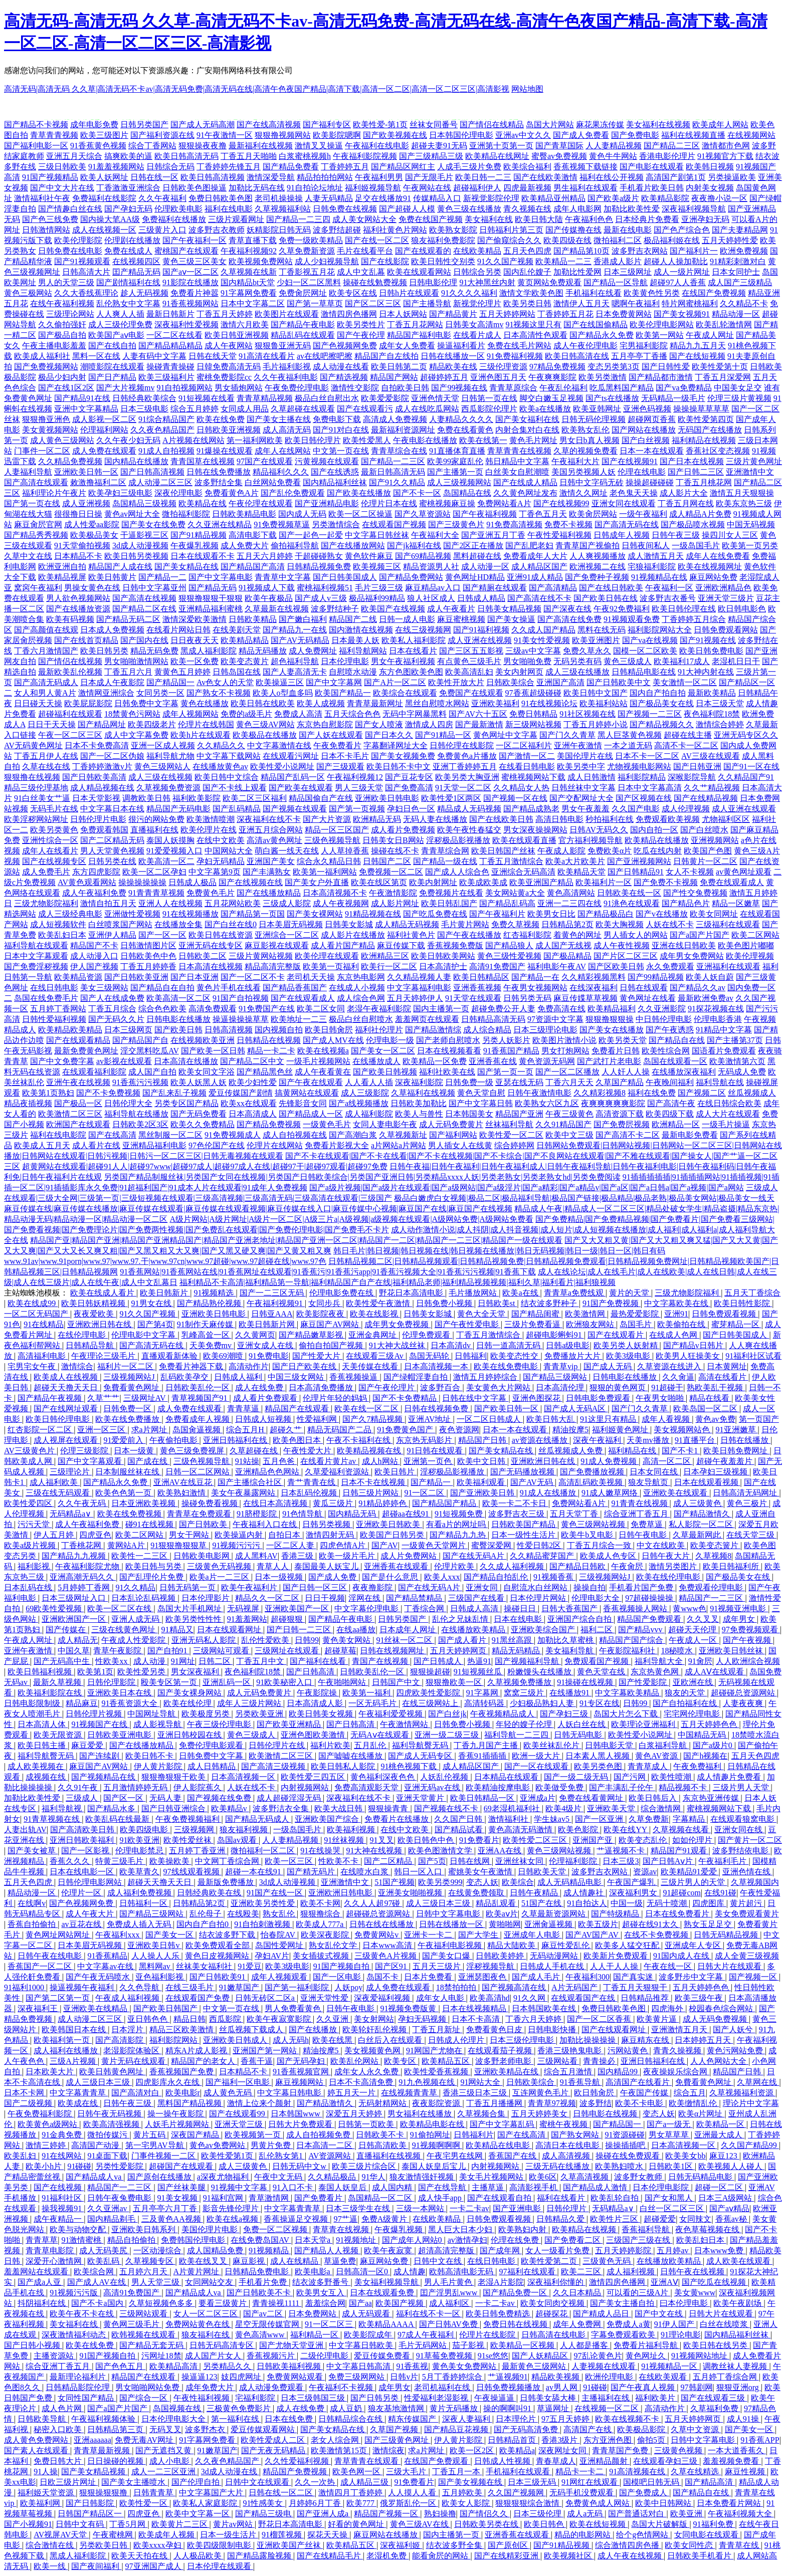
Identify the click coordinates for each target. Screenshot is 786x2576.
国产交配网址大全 (581, 798)
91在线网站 (63, 2156)
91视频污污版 (75, 2292)
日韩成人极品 (192, 882)
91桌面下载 (107, 2156)
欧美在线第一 (483, 440)
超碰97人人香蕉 (678, 282)
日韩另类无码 (527, 998)
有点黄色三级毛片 (469, 661)
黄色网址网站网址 (59, 1934)
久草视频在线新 (249, 272)
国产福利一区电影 (239, 2082)
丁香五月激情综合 (511, 861)
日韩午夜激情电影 (539, 1093)
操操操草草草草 (701, 408)
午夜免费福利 (698, 1766)
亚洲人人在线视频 (170, 903)
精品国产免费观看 (650, 1619)
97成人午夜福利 (427, 2334)
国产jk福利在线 (414, 545)
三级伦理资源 (503, 366)
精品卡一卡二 (580, 2471)
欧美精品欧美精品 (70, 1029)
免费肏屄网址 (303, 293)
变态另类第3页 (613, 366)
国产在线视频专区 (54, 861)
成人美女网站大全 (364, 219)
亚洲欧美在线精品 (96, 2008)
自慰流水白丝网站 (536, 1587)
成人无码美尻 (104, 2250)
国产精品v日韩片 (694, 1345)
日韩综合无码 (170, 166)
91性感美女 (264, 2503)
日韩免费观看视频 (725, 1314)
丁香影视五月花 (307, 272)
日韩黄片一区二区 (705, 861)
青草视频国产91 (200, 1398)
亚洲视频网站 (715, 840)
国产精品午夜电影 (303, 324)
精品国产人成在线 (120, 566)
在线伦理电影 (83, 1335)
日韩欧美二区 (202, 956)
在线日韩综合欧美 (729, 1103)
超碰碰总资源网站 (744, 1692)
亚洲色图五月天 (498, 377)
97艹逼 (345, 2219)
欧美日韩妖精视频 (94, 1303)
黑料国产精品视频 (190, 2103)
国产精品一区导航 (615, 282)
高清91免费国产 (497, 966)
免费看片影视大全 (337, 1145)
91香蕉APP (759, 2440)
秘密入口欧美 (59, 2429)
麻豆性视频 (746, 2471)
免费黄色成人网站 (598, 2503)
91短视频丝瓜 (479, 1671)
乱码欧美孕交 (185, 1377)
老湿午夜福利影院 (379, 1008)
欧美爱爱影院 (385, 398)
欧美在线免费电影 (507, 1366)
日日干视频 (325, 1598)
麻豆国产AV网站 (330, 1324)
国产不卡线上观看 (235, 787)
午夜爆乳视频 (194, 545)
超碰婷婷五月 (444, 377)
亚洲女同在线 (739, 1829)
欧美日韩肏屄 (329, 1029)
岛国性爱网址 (280, 1945)
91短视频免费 (460, 1514)
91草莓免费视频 (445, 2355)
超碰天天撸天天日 (67, 1387)
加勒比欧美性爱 (632, 208)
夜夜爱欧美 (95, 1314)
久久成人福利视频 (513, 1566)
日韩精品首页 (513, 2440)
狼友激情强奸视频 (422, 2177)
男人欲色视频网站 (78, 598)
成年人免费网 (578, 2324)
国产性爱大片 (317, 1356)
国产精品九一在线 (295, 629)
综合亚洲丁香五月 (637, 1514)
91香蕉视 (412, 2366)
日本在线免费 (290, 2419)
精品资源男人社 (431, 566)
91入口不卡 (294, 2187)
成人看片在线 (96, 1145)
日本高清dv (452, 1345)
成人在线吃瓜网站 (427, 408)
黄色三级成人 (628, 661)
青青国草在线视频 (202, 461)
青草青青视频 (54, 135)
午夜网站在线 (427, 187)
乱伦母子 (206, 1913)
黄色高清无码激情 (521, 1829)
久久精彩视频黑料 (593, 977)
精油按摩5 (570, 1429)
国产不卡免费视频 (108, 1093)
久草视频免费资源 (168, 787)
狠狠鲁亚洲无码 (283, 345)
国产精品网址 (102, 724)
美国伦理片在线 (585, 756)
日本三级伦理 (538, 2513)
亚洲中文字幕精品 (86, 408)
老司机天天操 (311, 977)
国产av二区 (264, 2313)
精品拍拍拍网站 (325, 177)
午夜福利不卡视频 (342, 2387)
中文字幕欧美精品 (628, 1692)
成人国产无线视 (563, 945)
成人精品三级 (365, 2482)
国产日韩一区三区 (316, 1587)
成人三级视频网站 (459, 482)
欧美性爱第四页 (706, 419)
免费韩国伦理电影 (194, 2240)
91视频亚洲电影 (739, 1608)
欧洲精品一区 (676, 1124)
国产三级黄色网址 (397, 2440)
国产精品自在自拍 (162, 987)
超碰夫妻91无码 (439, 145)
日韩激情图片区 (148, 945)
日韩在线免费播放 (218, 472)
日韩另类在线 (112, 861)
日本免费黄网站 (624, 314)
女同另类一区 (160, 693)
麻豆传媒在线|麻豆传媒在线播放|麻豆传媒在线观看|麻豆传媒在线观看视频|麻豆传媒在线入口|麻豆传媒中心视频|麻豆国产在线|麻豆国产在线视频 (258, 1208)
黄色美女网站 (347, 1640)
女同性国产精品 (87, 2398)
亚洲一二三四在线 (569, 903)
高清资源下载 (620, 1114)
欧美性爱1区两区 (451, 798)
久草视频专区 (150, 2261)
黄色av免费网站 (218, 2145)
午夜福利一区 (669, 587)
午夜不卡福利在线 (359, 1440)
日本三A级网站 (726, 2198)
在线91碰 (720, 1892)
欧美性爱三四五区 (314, 1777)
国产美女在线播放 (611, 1029)
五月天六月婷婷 (265, 556)
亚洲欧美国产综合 (328, 1819)
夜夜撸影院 (373, 1587)
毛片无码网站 (424, 2345)
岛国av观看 (238, 1840)
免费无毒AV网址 (145, 2440)
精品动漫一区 (736, 314)
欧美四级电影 (145, 1829)
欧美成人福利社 (42, 356)
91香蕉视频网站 (190, 303)
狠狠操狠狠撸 (104, 2492)
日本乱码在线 (29, 1587)
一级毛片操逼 (726, 1124)
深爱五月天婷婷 (355, 2113)
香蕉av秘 (732, 2219)
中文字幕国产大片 (212, 2492)
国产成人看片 (463, 1640)
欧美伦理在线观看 (327, 956)
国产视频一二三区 (650, 714)
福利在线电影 (229, 208)
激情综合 (77, 1366)
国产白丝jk (447, 1713)
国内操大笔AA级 (110, 219)
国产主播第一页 (455, 472)
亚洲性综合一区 (50, 840)
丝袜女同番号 (434, 124)
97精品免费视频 (557, 366)
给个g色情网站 (643, 2534)
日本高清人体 (43, 1724)
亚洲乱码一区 (228, 1682)
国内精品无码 (353, 1514)
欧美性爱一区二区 (511, 1135)
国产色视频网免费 (345, 345)
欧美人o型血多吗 (283, 693)
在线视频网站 (751, 135)
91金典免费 (63, 2134)
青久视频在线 (527, 208)
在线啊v (32, 1903)
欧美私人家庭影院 (206, 2503)
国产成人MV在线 (333, 1040)
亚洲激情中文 (750, 472)
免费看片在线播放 (397, 1819)
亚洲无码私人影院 (204, 1640)
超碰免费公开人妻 (503, 1008)
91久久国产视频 (505, 261)
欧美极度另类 (206, 1713)
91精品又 (177, 1629)
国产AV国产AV (593, 1934)
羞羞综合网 (325, 2303)
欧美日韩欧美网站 (443, 956)
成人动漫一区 (485, 566)
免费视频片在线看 (451, 893)
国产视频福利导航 (528, 1661)
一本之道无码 (628, 745)
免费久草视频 (515, 924)
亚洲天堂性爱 (325, 1998)
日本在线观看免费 (383, 2292)
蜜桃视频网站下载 (533, 777)
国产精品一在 (535, 977)
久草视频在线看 (682, 1829)
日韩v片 (404, 2377)
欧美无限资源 (59, 1735)
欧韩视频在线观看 (144, 2334)
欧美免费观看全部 (218, 1945)
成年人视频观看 (280, 1977)
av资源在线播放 (540, 1440)
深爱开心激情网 (55, 2261)
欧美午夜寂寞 (389, 2250)
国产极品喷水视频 (693, 524)
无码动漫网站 (555, 1956)
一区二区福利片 (524, 745)
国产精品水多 (112, 1808)
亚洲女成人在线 (266, 1345)
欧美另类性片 (361, 324)
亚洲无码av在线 (433, 1787)
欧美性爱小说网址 (282, 766)
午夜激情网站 (405, 1724)
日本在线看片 (413, 651)
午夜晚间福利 (670, 1082)
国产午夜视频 (748, 1640)
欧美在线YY (626, 1829)
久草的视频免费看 (585, 451)
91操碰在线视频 (586, 1682)
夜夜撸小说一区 (719, 198)
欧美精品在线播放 (657, 840)
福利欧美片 (656, 2398)
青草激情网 (270, 2198)
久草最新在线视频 (277, 608)
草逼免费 (340, 2261)
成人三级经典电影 (70, 914)
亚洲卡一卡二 (429, 1934)
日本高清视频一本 (437, 1366)
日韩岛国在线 (237, 672)
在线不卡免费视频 (657, 1934)
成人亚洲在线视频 (480, 640)
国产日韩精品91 (636, 872)
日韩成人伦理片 (457, 2040)
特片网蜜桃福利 (690, 303)
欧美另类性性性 (194, 1619)
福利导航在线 (720, 1082)
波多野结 (595, 2103)
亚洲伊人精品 (112, 935)
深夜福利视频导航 (694, 208)
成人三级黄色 (698, 1503)
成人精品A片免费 (700, 514)
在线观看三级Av (375, 1356)
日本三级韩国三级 (314, 2398)
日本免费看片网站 (730, 2503)
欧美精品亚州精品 (553, 198)
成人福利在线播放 (67, 2050)
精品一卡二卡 (271, 1050)
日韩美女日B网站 (393, 840)
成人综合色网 (361, 998)
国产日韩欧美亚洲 (136, 977)
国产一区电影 (338, 1977)
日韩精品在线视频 (269, 1040)
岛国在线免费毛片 (46, 998)
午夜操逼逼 (495, 2398)
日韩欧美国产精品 (524, 1524)
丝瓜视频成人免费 (571, 1450)
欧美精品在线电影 (499, 2145)
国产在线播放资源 (78, 608)
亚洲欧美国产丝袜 (290, 2545)
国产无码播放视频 (523, 1471)
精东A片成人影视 (197, 2050)
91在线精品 (44, 1324)
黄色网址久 (647, 2355)
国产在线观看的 (423, 251)
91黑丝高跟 (513, 1640)
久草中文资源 (696, 2429)
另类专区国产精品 (186, 1103)
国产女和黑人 (670, 2198)
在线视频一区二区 (607, 2408)
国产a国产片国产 (699, 935)
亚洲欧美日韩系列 (144, 2229)
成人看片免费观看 (266, 1398)
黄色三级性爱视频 (509, 956)
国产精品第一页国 (253, 914)
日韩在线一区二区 (282, 2492)
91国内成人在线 (682, 1956)
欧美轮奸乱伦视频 (375, 2029)
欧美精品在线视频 (585, 2229)
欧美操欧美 (170, 1861)
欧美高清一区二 (166, 861)
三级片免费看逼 (533, 1324)
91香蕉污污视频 (140, 1082)
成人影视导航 (158, 1724)
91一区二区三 (330, 2324)
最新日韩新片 (170, 314)
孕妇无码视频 (423, 2019)
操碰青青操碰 (170, 366)
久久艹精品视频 (712, 787)
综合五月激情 (569, 2071)
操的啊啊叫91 (508, 2408)
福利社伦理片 (379, 1029)
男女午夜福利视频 (403, 661)
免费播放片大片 (573, 1356)
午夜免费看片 (337, 745)
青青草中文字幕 (283, 577)
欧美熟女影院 (453, 230)
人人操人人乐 (156, 1956)
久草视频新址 (403, 1135)
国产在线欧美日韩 (501, 819)
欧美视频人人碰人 (731, 2166)
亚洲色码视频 (647, 408)
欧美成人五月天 (42, 1145)
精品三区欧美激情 (182, 2029)
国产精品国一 (170, 682)
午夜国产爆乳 (632, 1882)
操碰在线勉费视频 (375, 282)
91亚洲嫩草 (737, 1429)
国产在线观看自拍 (500, 2198)
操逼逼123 (199, 2377)
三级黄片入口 (162, 230)
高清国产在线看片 (639, 2082)
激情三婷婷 (47, 2145)
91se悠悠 (493, 2355)
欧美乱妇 (21, 2156)
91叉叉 (382, 1840)
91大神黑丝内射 (487, 282)
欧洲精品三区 (385, 956)
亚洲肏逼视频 (549, 1924)
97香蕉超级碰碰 (533, 693)
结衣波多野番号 (321, 2282)
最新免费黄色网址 (86, 1050)
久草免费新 (649, 1819)
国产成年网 (501, 2250)
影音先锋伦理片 (232, 2208)
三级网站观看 (144, 2313)
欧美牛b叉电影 (588, 1535)
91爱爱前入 (124, 1440)
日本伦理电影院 (662, 2187)
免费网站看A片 (504, 503)
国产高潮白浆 (353, 1135)
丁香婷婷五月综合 (694, 619)
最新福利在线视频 (261, 145)
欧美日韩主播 (43, 1745)
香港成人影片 (618, 261)
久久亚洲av (108, 2208)
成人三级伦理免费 (120, 324)
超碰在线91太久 (651, 1924)
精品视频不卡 (684, 1787)
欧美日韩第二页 (399, 366)
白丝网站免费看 (273, 482)
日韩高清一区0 (363, 2271)
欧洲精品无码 (377, 819)
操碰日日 (521, 1608)
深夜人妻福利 (467, 2419)
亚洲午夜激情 (578, 745)
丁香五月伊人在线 (46, 756)
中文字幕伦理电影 (367, 1608)
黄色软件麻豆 (369, 556)
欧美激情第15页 (340, 2450)
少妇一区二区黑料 (309, 282)
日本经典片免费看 (647, 219)
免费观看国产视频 (597, 1661)
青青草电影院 (51, 2250)
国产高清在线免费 (569, 619)
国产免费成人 (644, 2492)
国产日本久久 (389, 735)
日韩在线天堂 (212, 356)
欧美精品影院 (665, 198)
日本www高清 (388, 1945)
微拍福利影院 (186, 514)
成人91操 (744, 2419)
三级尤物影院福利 (46, 903)
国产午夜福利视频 (485, 514)
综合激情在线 (51, 2545)
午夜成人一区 (694, 1640)
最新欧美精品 (712, 693)
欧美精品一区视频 (523, 2345)
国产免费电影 (635, 135)
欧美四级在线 (567, 240)
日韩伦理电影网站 (91, 1882)
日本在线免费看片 (678, 1913)
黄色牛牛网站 (613, 156)
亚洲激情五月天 (680, 2029)
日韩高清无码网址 (746, 1492)
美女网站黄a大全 (515, 893)
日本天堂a (313, 2240)
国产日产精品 (112, 377)
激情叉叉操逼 (319, 145)
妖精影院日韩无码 (279, 230)
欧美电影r (182, 2092)
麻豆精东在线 (646, 2040)
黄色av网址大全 (132, 514)
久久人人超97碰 (373, 1903)
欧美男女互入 (321, 2292)
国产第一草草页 (315, 303)
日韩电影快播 (553, 2029)
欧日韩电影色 (742, 608)
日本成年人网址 (408, 1629)
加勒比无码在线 (257, 187)
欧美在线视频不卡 (628, 2419)
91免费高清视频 (514, 524)
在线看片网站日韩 (178, 629)
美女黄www (695, 2292)
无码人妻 (166, 1798)
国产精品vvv (641, 1629)
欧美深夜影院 (326, 1934)
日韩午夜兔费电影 (120, 2198)
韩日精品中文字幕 (517, 461)
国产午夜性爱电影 (468, 1324)
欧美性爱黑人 (367, 440)
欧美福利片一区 (603, 882)
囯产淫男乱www (450, 2292)
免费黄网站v (377, 1934)
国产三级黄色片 (456, 524)
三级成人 (83, 1798)
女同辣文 (695, 2219)
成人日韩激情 (591, 777)
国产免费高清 (409, 787)
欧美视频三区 (377, 566)
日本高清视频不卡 (335, 893)
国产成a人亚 (40, 2282)
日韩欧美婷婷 (501, 1956)
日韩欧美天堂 (543, 1871)
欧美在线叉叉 (204, 2261)
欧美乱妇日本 (62, 935)
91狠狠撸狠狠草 (179, 1545)
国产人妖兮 (734, 2029)
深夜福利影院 (419, 1082)
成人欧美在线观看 (739, 2261)
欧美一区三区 (290, 1861)
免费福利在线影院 (104, 198)
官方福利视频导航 (590, 840)
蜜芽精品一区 (736, 1324)
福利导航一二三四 (517, 1735)
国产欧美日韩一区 (507, 1408)
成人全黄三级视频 (747, 1956)
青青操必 (600, 2061)
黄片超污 (747, 1903)
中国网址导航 (152, 1713)
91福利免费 (714, 2524)
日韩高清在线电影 (554, 2334)
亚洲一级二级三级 (448, 1735)
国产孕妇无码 (128, 208)
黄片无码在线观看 (134, 2061)
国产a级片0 (713, 1745)
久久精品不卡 (744, 303)
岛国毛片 (637, 1324)
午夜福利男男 (379, 177)
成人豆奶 (347, 2408)
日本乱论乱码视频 (144, 1598)
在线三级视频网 (423, 629)
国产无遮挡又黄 (164, 2450)
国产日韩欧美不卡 (260, 2292)
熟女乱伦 (280, 1913)
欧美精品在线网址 (497, 156)
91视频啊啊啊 (437, 2145)
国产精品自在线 (677, 1040)
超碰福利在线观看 (70, 714)
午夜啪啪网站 (343, 1682)
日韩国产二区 (387, 861)
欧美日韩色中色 (427, 1840)
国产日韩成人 (439, 1661)
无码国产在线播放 (710, 429)
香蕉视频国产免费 (182, 2071)
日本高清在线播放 (186, 1061)
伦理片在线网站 (275, 1145)
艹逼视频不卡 (622, 1850)
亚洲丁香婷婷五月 (465, 766)
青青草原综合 (513, 387)
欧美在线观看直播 (524, 840)
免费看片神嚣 (194, 293)
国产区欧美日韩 (616, 966)
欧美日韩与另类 (154, 1566)
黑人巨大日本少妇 (461, 2229)
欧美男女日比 (551, 914)
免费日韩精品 (533, 714)
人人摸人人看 (413, 2492)
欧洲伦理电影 (610, 2377)
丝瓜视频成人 (752, 1093)
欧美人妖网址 (104, 177)
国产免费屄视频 (622, 1124)
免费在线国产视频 (431, 219)
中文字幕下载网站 (229, 756)
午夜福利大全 (435, 535)
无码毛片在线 (54, 808)
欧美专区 (401, 2061)
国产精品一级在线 (445, 861)
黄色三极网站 (28, 293)
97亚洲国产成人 (154, 2566)
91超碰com (682, 1892)
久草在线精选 (696, 2471)
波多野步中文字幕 (692, 1977)
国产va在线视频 (650, 640)
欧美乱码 (104, 2261)
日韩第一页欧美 (367, 2124)
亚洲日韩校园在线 (190, 1735)
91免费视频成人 (233, 1135)
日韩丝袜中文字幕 (583, 787)
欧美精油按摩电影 (499, 1787)
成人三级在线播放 (577, 672)
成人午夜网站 (229, 345)
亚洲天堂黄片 (421, 1798)
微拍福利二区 (618, 240)
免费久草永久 (587, 651)
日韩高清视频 (229, 1029)
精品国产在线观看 (298, 1408)
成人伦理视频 (686, 808)
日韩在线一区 (154, 177)
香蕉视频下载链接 (585, 166)
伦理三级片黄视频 (739, 398)
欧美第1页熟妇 (48, 1093)
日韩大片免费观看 (301, 2124)
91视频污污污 (237, 1545)
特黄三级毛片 (120, 1861)
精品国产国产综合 (632, 1640)
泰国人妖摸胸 (170, 840)
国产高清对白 (136, 2092)
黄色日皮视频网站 (218, 1956)
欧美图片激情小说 (564, 1040)
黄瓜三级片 (334, 1503)
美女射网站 (374, 2019)
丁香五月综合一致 (600, 1545)
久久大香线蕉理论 (86, 293)
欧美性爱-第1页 (380, 124)
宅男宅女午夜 (33, 1366)
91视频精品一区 (670, 2366)
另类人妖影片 (506, 1040)
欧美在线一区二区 (367, 1408)
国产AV (384, 1545)
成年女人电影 (441, 1998)
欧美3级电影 (629, 1356)
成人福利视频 (632, 2271)
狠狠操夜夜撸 (202, 145)
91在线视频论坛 (549, 703)
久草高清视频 (585, 2177)
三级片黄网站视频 (261, 956)
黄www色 (689, 1608)
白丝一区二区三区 (673, 2208)
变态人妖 (482, 1882)
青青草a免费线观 (575, 1293)
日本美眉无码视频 (291, 924)
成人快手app (441, 2198)
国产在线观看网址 (614, 2029)
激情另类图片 (674, 1566)
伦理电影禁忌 (140, 1850)
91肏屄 (700, 1661)
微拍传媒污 (108, 2134)
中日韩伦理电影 (664, 1019)
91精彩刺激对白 (738, 261)
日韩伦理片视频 (95, 1713)
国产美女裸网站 (315, 914)
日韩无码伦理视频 (593, 419)
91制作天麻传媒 (206, 1324)
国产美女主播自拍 (623, 2303)
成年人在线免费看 (718, 556)
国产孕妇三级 (565, 1713)
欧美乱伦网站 (355, 2061)
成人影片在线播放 (353, 935)
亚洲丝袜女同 (520, 1861)
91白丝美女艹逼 (42, 798)
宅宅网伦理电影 (693, 1713)
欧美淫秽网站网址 (36, 819)
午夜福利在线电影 (377, 145)
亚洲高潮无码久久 (83, 1577)
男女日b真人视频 (589, 440)
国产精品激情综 (433, 1029)
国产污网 (631, 1777)
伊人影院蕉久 (198, 1787)
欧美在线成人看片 (103, 1293)
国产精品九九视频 (75, 1556)
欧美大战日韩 (339, 1808)
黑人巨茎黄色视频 (630, 735)
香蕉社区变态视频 (718, 451)
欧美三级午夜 (700, 1998)
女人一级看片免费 (558, 2250)
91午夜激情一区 (225, 135)
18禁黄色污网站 (132, 714)
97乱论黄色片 (598, 2355)
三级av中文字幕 (533, 651)
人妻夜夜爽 (744, 1703)
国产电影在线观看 (652, 166)
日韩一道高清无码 (509, 1345)
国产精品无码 (212, 587)
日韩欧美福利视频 (290, 2366)
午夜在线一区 (669, 1966)
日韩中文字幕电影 (449, 1913)
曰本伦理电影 (685, 2303)
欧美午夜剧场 (738, 2303)
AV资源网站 (330, 2156)
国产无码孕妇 (302, 2061)
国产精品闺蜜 (536, 1314)
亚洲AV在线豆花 (183, 1482)
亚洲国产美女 (271, 861)
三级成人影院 (287, 903)
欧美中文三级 (569, 1135)
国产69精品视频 (423, 556)
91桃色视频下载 (409, 1766)
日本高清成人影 (316, 1703)
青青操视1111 (276, 2303)
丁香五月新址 (437, 2029)
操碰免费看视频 (210, 1503)
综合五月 (690, 2092)
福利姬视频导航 (373, 187)
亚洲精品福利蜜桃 (210, 608)
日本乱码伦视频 (310, 1492)
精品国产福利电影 (419, 335)
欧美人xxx (442, 1577)
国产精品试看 (460, 1829)
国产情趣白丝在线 (70, 208)
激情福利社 (509, 1819)
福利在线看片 (562, 2198)
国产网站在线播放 (644, 429)
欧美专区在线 (353, 293)
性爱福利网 (318, 1419)
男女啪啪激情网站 (136, 661)
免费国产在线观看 (471, 693)
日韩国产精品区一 (91, 2513)
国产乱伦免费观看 (293, 493)
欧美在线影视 (375, 1314)
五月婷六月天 (144, 2271)
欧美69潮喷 (224, 1356)
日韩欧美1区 (672, 2166)
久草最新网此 (698, 1535)
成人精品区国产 (539, 566)
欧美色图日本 (298, 1440)
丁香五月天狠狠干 (636, 1987)
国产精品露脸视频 (260, 2555)
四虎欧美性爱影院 (429, 1692)
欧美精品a (517, 2450)
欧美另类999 (440, 1882)
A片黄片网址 (197, 2271)
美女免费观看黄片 (747, 1913)
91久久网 (530, 1998)
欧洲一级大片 (537, 1756)
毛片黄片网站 (465, 924)
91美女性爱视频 (542, 640)
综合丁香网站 (152, 145)
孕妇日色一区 (411, 808)
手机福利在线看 (593, 293)
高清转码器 (485, 1703)
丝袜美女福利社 (205, 1966)
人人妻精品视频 (613, 145)
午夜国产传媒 (645, 2092)
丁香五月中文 (261, 1661)
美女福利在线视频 (658, 124)
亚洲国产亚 (593, 1840)
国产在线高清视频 (269, 124)
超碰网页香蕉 (652, 419)
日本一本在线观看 (652, 451)
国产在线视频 (59, 2187)
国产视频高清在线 (515, 1987)
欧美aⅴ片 (502, 1913)
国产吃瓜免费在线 (435, 914)
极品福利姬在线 (672, 240)
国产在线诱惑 (335, 472)
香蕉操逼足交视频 (297, 2219)
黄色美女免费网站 (465, 2366)
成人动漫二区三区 (160, 482)
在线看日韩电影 (527, 766)
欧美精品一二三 (563, 261)
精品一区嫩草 (736, 903)
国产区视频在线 (644, 798)
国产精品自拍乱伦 (497, 1577)
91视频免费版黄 (409, 2008)
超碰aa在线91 (406, 1514)
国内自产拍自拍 (658, 693)
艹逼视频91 (508, 2377)
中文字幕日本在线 (112, 808)
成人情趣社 (584, 1892)
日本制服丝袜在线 (128, 1471)
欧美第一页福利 (331, 966)
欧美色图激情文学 (441, 1850)
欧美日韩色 (545, 2524)
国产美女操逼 (511, 619)
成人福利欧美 (55, 1482)
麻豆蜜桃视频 (461, 619)
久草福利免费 (715, 2408)
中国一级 (627, 1903)
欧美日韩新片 (165, 1293)
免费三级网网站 (357, 2377)
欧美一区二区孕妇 (154, 872)
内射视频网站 (306, 1787)
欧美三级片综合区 (365, 2166)
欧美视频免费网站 (261, 261)
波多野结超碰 (337, 230)
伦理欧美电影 (178, 208)
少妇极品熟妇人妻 (543, 1703)
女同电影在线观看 (707, 2534)
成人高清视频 (567, 2156)
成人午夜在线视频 (631, 2555)
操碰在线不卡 (395, 850)
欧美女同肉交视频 (553, 2303)
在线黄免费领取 (477, 1892)
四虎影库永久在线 (168, 2082)
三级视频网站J (129, 1377)
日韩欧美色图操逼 (194, 187)
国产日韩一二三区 (300, 1629)
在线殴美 (243, 1913)
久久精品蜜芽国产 (543, 1556)
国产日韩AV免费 (449, 2324)
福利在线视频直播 (693, 135)
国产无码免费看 (198, 1114)
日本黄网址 (727, 1366)
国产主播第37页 (735, 1040)
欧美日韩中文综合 (226, 777)
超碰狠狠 (288, 1619)
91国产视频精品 (50, 177)
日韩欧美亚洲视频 (229, 429)
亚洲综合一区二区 (287, 935)
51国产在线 (542, 1903)
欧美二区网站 (755, 935)
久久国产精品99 (750, 2145)
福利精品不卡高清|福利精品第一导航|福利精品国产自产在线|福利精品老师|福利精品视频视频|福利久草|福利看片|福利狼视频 (397, 1282)
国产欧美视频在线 (395, 135)
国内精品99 (619, 2071)
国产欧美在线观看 (301, 787)
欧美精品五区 (447, 2061)
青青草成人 (649, 1766)
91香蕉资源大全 (130, 1703)
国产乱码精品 (237, 808)
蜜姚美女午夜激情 (481, 1871)
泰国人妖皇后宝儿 (435, 2166)
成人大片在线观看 (728, 1114)
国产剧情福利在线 (128, 282)
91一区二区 (425, 1492)
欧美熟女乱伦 (585, 429)
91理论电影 (681, 2334)
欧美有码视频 (70, 619)
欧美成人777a (320, 1924)
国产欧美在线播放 (359, 493)
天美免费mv (211, 1345)
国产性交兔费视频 (695, 893)
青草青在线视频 (342, 2229)
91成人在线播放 (549, 1492)
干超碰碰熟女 (319, 556)
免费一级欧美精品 (311, 240)
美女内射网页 (519, 672)
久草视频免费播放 (520, 1682)
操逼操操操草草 (241, 1019)
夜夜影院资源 (437, 2103)
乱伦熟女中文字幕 (128, 303)
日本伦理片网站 (539, 1598)
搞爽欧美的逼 (128, 156)
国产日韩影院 (91, 2503)
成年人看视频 (667, 1419)
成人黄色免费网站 (37, 2440)
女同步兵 (325, 1303)
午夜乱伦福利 (563, 387)
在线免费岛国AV (261, 2240)
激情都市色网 (726, 145)
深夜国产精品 (196, 2134)
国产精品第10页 (581, 251)
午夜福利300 (587, 1977)
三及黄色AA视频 (172, 2219)
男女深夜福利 (196, 1671)
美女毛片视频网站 (492, 2177)
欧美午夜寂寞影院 (280, 2019)
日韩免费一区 (128, 1408)
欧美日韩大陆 (539, 219)
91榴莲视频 (283, 2534)
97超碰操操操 (650, 1598)
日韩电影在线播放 (178, 1019)
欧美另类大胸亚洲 (467, 777)
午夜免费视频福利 (188, 1819)
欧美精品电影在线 (433, 2124)
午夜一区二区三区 (70, 735)
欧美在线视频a (323, 1050)
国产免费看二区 (573, 2240)
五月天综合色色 (352, 714)
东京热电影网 (361, 977)
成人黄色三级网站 (62, 440)
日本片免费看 (429, 1977)
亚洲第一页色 (429, 1461)
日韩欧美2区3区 (140, 1124)
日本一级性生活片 (524, 1535)
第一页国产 (759, 1419)
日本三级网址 (628, 272)
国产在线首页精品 (86, 640)
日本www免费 (720, 2250)
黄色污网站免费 (736, 2050)
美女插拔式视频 (322, 1956)
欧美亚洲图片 (596, 640)
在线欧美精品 (477, 251)
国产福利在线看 (319, 1661)
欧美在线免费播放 (128, 1419)
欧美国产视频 (400, 2303)
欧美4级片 (564, 1808)
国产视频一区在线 (515, 798)
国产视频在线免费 (220, 1798)
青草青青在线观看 (367, 2461)
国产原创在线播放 (160, 2177)
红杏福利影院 (527, 935)
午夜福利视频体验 (104, 2419)
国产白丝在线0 (231, 924)
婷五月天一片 (352, 2092)
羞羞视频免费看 (732, 2461)
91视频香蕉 (554, 1577)
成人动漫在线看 (341, 366)
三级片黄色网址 (754, 461)
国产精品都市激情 (661, 377)
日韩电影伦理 (433, 282)
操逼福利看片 (461, 345)
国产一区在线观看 (537, 1766)
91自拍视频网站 (184, 387)
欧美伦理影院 (78, 240)
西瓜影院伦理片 (489, 408)
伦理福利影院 (574, 1861)
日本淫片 (128, 2029)
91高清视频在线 (638, 2471)
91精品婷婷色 (383, 1503)
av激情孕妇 (467, 2240)
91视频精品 (270, 2250)
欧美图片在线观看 (287, 314)
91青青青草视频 (156, 893)
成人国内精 (393, 2187)
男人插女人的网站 (636, 935)
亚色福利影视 (160, 1977)
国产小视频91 (28, 2524)
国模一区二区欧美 (645, 651)
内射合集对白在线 (527, 429)
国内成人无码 (302, 514)
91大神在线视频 (375, 1850)
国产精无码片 (312, 1871)
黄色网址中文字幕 (505, 735)
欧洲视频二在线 (597, 566)
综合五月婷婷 (194, 408)
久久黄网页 (255, 1335)
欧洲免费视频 (744, 251)
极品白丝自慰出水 (327, 398)
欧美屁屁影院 (88, 703)
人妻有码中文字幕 (154, 356)
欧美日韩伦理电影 (59, 1419)
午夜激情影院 (393, 893)
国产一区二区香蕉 (600, 2019)
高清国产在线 (588, 2429)
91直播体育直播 (457, 451)
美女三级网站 (104, 987)
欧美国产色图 (708, 850)
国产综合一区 (144, 2398)
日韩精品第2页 (567, 924)
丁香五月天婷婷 (225, 314)
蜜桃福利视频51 (325, 587)
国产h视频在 (705, 1756)
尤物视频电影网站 (639, 766)
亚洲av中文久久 (523, 135)
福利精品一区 (315, 2334)
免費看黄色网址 (132, 1387)
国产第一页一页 (505, 1071)
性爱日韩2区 (540, 1545)
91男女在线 (152, 1303)
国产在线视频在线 (251, 882)
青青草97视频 (552, 2103)
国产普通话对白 (637, 2513)
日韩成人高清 (475, 1608)
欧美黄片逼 (658, 2019)
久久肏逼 (678, 1377)
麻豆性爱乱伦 (566, 1945)
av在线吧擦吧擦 (324, 356)
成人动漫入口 (94, 956)
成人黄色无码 (229, 2092)
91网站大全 (481, 2082)
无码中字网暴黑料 (414, 714)
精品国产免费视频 (296, 2471)
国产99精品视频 (656, 977)
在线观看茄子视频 (501, 2050)
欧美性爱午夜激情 (379, 1303)
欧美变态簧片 (715, 1545)
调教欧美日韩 (146, 798)
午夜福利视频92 (249, 251)
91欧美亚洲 (139, 1840)
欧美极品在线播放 (265, 735)
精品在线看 (710, 1398)
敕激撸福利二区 (98, 482)
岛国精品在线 (467, 493)
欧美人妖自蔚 (710, 977)
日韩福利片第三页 (511, 230)
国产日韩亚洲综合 (174, 1808)
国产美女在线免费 (153, 524)
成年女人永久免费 (367, 2071)
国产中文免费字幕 (62, 1061)
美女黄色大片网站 (499, 1387)
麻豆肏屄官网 (38, 524)
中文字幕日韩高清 (359, 2366)
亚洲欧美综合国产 (544, 1629)
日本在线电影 (519, 1619)
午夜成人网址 (710, 335)
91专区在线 (599, 1703)
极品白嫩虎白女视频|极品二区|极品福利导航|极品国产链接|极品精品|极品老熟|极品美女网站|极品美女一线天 (584, 1198)
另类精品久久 (228, 2366)
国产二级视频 (29, 2103)
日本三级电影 (144, 408)
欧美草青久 (139, 1871)
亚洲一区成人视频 (163, 745)
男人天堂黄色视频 (112, 850)
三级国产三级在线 (639, 2240)
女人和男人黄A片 (45, 693)
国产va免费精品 (683, 387)
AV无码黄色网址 (33, 745)
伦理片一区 (82, 1892)
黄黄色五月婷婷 (182, 672)
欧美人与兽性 (419, 1114)
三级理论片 (71, 1471)
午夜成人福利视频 (128, 1998)
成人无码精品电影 (570, 1882)
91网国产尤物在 (435, 2050)
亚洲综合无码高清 (523, 872)
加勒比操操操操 (588, 2040)
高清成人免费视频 (395, 419)
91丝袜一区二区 (405, 1640)
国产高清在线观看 (36, 482)
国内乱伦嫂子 (527, 272)
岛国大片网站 (550, 124)
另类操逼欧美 (732, 177)
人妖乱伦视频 (445, 1777)
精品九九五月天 (698, 345)
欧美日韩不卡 (150, 1756)
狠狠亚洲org (738, 2387)
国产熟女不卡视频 (218, 693)
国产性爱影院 (644, 1682)
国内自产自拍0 (203, 1924)
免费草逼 (648, 1524)
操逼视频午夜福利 (83, 1987)
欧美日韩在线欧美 (263, 703)
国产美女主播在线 (279, 419)
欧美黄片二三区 (180, 2524)
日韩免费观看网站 (726, 629)
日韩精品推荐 (646, 1998)
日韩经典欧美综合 (144, 398)
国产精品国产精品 (445, 1503)
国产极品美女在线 (662, 703)
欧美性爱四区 (29, 1503)
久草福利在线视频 (423, 1093)
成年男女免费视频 (397, 1324)
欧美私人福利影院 (413, 640)
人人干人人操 (615, 1966)
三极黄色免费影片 (240, 2408)
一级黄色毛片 (327, 1124)
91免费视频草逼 (282, 524)
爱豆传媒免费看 (383, 2355)
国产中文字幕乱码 (503, 2124)
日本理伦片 (517, 2419)
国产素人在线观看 (37, 2450)
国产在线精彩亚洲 (507, 2555)
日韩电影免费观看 (599, 1398)
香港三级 (298, 1556)
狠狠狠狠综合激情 (528, 2503)
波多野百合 (441, 1387)
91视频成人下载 (267, 587)
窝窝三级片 (525, 1692)
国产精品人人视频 (327, 2250)
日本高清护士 (443, 966)
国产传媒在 (67, 1629)
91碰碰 (79, 2166)
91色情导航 (303, 1514)
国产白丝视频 (646, 440)
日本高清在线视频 (210, 966)
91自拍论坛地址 (315, 187)
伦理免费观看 (427, 1335)
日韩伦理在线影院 (462, 745)
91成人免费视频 (609, 1461)
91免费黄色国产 (406, 1429)
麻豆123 (724, 2156)
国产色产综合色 (682, 230)
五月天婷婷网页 (459, 1650)
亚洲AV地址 (430, 1419)
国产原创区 (509, 2545)
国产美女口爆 (447, 1956)
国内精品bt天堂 (248, 282)
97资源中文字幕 (555, 1019)
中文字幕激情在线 (279, 745)
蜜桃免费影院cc (224, 377)
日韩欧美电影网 (202, 1556)
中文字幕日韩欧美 (362, 2345)
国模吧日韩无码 (652, 2482)
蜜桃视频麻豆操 (447, 503)
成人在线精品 (295, 2261)
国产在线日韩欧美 (611, 587)
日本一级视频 (280, 1577)
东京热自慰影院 (325, 724)
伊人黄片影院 (159, 1766)
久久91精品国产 (563, 1124)
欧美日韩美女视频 (322, 1713)
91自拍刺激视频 (263, 1924)
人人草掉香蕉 (345, 850)
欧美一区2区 (473, 2450)
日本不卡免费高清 (97, 745)
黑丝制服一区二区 (170, 1135)
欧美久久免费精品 (202, 1124)
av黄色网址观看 (743, 872)
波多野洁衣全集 (282, 1808)
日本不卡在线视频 (374, 1482)
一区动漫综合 (158, 2250)
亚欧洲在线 (694, 1682)
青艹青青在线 (312, 1482)
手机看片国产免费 (642, 1587)
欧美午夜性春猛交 (469, 829)
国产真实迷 (634, 1977)
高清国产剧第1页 (676, 177)
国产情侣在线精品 (492, 124)
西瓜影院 (226, 2019)
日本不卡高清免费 (362, 2082)
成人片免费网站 (409, 1556)
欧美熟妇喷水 (620, 2166)
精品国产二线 (353, 619)
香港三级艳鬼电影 (570, 2050)
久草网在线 (758, 2082)
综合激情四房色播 (628, 2545)
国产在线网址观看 (67, 1408)
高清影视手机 (534, 2187)
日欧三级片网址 (69, 2482)
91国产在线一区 (276, 1892)
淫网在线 (365, 1598)
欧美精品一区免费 (435, 1061)
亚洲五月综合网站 (271, 829)
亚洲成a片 (537, 1798)
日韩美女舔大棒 (549, 2398)
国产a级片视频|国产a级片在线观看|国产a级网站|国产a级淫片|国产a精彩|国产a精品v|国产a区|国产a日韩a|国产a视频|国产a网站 (526, 1187)
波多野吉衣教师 (216, 230)
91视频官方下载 (725, 156)
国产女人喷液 (379, 724)
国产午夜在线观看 (311, 1082)
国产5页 (432, 1861)
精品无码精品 (517, 1650)
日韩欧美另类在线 (487, 2524)
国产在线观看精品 (78, 1040)
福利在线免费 (652, 1093)
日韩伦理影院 (112, 1682)
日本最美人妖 (355, 640)
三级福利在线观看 (728, 924)
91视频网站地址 (700, 2355)
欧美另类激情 (602, 377)
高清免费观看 (212, 1008)
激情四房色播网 (349, 314)
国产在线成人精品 (525, 482)
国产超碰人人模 (407, 208)
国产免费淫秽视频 (36, 966)
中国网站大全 (229, 850)
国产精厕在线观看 (495, 587)
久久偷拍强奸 (62, 324)
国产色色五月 (120, 2366)
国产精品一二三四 (298, 219)
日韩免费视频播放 (509, 2387)
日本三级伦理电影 (523, 2040)
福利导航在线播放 (136, 1114)
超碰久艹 (287, 1429)
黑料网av (155, 1966)
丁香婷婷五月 (345, 166)
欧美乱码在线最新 (118, 1819)
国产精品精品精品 (170, 345)
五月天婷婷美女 (540, 2113)
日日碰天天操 (38, 703)
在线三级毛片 (190, 1987)
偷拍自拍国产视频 (332, 1345)
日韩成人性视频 (503, 2461)
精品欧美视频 (556, 2377)
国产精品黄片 (453, 314)
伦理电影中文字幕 (144, 1335)
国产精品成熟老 (531, 808)
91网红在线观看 (590, 2482)
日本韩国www (296, 2113)
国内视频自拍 (279, 1029)
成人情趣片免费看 (730, 1777)
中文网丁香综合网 (228, 1861)
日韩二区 (216, 1661)
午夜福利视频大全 (741, 2513)
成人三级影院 (365, 1093)
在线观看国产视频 (394, 524)
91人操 (46, 2471)
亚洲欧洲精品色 (723, 587)
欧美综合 (518, 1882)
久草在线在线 (46, 766)
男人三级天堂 (359, 787)
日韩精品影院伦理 (79, 2387)
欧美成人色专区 (609, 1556)
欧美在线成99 (33, 1303)
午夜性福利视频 (202, 2398)
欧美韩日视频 (710, 166)
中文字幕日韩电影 (290, 2092)
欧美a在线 (521, 1293)
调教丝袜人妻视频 (736, 2366)
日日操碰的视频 (116, 2461)
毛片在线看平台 (365, 251)
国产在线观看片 (616, 1335)
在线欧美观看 (664, 2377)
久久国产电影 (636, 808)
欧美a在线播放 (545, 408)
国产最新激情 (479, 724)
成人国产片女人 (214, 2355)
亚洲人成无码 (136, 1619)
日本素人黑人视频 (598, 1756)
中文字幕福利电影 (419, 987)
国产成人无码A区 (576, 1408)
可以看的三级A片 (639, 2292)
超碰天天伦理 (693, 1629)
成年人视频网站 (190, 714)
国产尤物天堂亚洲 (292, 2345)
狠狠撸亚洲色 (46, 419)
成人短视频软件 (58, 924)
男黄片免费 (272, 2145)
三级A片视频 (74, 2061)
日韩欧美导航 (43, 2419)
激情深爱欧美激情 (194, 619)
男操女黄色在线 (92, 587)
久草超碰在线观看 (303, 408)
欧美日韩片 (395, 1471)
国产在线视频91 (630, 461)
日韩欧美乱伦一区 (198, 1387)
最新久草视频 (58, 1682)
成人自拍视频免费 (319, 2134)
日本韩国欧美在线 (545, 2008)
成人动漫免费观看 (272, 2387)
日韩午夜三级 (676, 535)
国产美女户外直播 (317, 882)
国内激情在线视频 (361, 629)
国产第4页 (155, 1324)
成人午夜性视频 (622, 945)
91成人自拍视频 (166, 451)
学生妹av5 (552, 1819)
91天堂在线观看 (473, 998)
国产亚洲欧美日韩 (483, 1492)
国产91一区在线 (751, 766)
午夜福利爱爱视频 (391, 1713)
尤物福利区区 (726, 819)
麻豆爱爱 (88, 1745)
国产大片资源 (327, 819)
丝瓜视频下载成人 (252, 2029)
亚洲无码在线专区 (210, 945)
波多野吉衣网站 (640, 251)
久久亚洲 (333, 2019)
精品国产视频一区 (387, 2513)
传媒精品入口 (437, 198)
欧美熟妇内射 (523, 2229)
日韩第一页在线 (489, 398)
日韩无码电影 (579, 1735)
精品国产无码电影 (178, 808)
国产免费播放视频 (593, 1471)
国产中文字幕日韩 (481, 1103)
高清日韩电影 (559, 819)
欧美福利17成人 (682, 661)
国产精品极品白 (605, 914)
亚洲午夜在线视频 (78, 1082)
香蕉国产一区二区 (41, 1966)
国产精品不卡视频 (36, 124)
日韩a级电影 (568, 1345)
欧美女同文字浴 (206, 1071)
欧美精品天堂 (581, 872)
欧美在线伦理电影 (669, 1577)
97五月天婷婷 (566, 2419)
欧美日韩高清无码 (186, 156)
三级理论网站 (70, 314)
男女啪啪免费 (527, 661)
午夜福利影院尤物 (88, 1566)
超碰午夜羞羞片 (725, 1461)
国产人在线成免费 (112, 998)
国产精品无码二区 (128, 619)
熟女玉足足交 (709, 1924)
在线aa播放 (355, 1629)
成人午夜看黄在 (323, 1071)
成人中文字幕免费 (136, 735)
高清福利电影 (43, 1356)
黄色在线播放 (204, 703)
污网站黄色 (629, 2050)
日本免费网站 (313, 2313)
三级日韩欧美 (62, 166)
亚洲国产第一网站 (266, 2050)
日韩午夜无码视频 (110, 2113)
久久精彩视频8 (599, 1093)
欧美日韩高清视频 (212, 177)
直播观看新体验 (170, 1356)
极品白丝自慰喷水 (361, 1019)
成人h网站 (381, 1461)
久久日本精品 (578, 2292)
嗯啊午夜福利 (636, 303)
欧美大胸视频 (620, 924)
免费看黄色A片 (232, 493)
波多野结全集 (218, 482)
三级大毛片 (407, 2471)
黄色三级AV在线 (420, 2524)
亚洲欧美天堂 (612, 1808)
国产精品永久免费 (601, 335)
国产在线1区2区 (66, 387)
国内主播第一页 (441, 1008)
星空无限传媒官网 (268, 2324)
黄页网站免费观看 (549, 282)
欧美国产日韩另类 (393, 1535)
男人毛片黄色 (449, 2282)
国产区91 (392, 1966)
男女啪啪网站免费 (148, 2387)
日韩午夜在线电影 (51, 1956)
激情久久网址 (583, 493)
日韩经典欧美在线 (210, 1892)
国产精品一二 (162, 577)
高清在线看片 (723, 1377)
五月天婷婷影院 (624, 2250)
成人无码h (291, 2040)
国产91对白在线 (341, 429)
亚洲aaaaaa (92, 2440)
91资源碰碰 (625, 2134)
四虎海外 (668, 2008)
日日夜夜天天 (194, 640)
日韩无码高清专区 (222, 2345)
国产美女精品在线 (186, 566)
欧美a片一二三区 (220, 1577)
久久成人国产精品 (543, 629)
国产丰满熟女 (267, 872)
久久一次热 (316, 2482)
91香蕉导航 (581, 2082)
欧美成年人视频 (167, 2534)
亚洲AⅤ (664, 2282)
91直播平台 (696, 1440)
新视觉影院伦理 (491, 198)
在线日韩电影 (54, 987)
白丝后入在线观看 (391, 2040)
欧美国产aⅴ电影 (116, 335)
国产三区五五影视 (471, 651)
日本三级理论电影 (545, 1029)
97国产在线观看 (265, 461)
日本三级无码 (533, 2482)
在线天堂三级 (751, 1535)
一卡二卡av (469, 2208)
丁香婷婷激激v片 (102, 766)
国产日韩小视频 (33, 2345)
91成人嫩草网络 (610, 1492)
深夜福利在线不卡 (269, 819)
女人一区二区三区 (206, 2313)
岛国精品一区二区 (381, 2198)
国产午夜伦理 (361, 335)
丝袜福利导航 (509, 1124)
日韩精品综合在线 (351, 2419)
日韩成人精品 (481, 598)
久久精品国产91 (746, 777)
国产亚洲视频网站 (639, 861)
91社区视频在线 (587, 714)
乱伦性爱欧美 (266, 1640)
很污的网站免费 (156, 819)
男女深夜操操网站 (535, 829)
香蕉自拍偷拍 (33, 1924)
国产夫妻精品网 (740, 230)
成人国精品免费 (216, 2250)
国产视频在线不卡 (447, 1808)
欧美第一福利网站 (325, 872)
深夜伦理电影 (178, 493)
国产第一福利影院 (298, 1987)
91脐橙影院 (258, 1514)
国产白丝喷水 (704, 829)
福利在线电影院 (58, 1135)
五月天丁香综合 (752, 1293)
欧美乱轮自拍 (616, 2198)
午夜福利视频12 (355, 777)
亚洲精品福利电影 (154, 1145)
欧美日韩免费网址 (736, 1450)
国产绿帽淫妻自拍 (416, 1377)
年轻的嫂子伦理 (525, 1724)
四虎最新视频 (527, 187)
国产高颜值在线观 (46, 629)
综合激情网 (662, 1808)
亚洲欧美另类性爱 (264, 1903)
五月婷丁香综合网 (726, 2377)
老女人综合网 (336, 2440)
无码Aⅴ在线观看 (380, 1735)
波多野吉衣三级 (517, 1514)
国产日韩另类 (375, 2398)
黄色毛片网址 (533, 440)
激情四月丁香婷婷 (351, 2492)
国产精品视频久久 (662, 724)
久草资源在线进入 (670, 1366)
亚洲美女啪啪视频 (411, 1892)
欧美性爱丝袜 (188, 1840)
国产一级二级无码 (577, 1777)
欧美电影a (313, 2271)
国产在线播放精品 (269, 893)
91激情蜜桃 (82, 2240)
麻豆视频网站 (300, 2082)
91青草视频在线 (53, 1819)
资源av (645, 1871)
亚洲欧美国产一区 (298, 1608)
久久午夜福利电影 (286, 377)
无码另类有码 (577, 661)
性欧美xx (112, 1661)
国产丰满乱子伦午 (622, 1787)
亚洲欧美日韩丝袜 (732, 1650)
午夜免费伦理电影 (297, 387)
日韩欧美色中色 (148, 956)
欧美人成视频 (321, 703)
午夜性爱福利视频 (559, 535)
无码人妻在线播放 (435, 819)
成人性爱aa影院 (91, 524)
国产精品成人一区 (311, 1114)
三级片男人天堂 (742, 1787)
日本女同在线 (655, 1471)
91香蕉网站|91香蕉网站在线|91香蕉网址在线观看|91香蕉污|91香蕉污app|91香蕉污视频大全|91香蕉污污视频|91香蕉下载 (328, 1271)
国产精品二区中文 (252, 1061)
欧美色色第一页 (124, 1492)
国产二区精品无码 (112, 840)
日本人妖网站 (403, 314)
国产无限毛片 (429, 177)
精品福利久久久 (281, 472)
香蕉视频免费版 (455, 945)
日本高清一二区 (325, 2145)
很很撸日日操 (78, 514)
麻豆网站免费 (713, 577)
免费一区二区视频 (276, 2229)
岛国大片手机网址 (190, 1608)
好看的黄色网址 (357, 2524)
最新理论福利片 (79, 2377)
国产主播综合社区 (251, 1482)
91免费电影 (269, 1356)
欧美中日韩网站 (664, 2503)
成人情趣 (410, 2271)
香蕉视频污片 (272, 2355)
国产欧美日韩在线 (605, 598)
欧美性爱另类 (142, 1671)
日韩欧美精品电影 (244, 514)
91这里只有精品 (609, 1419)
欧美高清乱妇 (469, 672)
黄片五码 (150, 2134)
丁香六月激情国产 (46, 651)
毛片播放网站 (474, 1293)
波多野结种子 (335, 608)
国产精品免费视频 (269, 1124)
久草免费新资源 (307, 251)
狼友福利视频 (245, 1829)
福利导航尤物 (170, 756)
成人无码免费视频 (716, 2019)
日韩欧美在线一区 (629, 893)
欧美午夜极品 (269, 598)
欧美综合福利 (527, 166)
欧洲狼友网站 (591, 1324)
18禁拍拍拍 (457, 1987)
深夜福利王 (39, 2008)
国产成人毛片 (537, 1977)
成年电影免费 (94, 124)
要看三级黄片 (224, 2303)
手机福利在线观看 (519, 2471)
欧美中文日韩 (482, 1461)
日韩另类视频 (327, 1524)
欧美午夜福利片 (250, 1587)
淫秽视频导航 (491, 1966)
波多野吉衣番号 (668, 598)
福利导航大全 (660, 1661)
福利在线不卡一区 (429, 2313)
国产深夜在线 (567, 608)
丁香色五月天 (543, 514)
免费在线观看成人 (732, 882)
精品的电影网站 (583, 2534)
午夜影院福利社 (628, 1650)
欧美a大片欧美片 (575, 861)
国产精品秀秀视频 (36, 535)
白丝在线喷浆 (725, 2324)
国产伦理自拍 (196, 2482)
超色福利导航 (295, 661)
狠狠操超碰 (430, 1671)
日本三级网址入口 (75, 1598)
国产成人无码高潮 (202, 124)
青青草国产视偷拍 (587, 545)
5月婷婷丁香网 (85, 1587)
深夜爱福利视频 (383, 1998)
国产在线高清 (112, 1135)
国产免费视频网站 (46, 366)
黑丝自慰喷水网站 (437, 703)
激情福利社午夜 (42, 198)
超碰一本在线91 (254, 1871)
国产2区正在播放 (473, 545)
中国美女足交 (738, 387)
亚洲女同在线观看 (624, 503)
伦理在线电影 (642, 472)
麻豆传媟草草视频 (585, 998)
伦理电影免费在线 (342, 1293)
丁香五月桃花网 (704, 482)
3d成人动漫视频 (140, 545)
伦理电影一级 (390, 1040)
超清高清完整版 (447, 2250)
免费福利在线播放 (174, 219)
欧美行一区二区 (389, 966)
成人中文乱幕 (361, 272)
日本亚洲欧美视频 (144, 1503)
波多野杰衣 (206, 2429)
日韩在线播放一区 (453, 356)
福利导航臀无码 (421, 1745)
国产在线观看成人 (303, 998)
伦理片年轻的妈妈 (336, 1398)
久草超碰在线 (255, 1450)
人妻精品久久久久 (461, 419)
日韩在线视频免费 (437, 1408)
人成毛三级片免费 (469, 166)
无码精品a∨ (71, 1514)
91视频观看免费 (632, 619)
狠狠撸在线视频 (32, 777)
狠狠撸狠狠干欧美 (174, 1777)
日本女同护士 (736, 272)
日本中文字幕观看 (36, 956)
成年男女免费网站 (692, 956)
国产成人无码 (608, 1366)
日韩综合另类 (477, 272)
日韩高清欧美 (383, 2145)
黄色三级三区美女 (194, 261)
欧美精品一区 (721, 2124)
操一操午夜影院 (176, 2113)
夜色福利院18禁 (712, 714)
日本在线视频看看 (449, 1050)
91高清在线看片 (267, 356)
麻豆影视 (250, 2261)
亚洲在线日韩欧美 (684, 945)
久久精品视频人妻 (419, 977)
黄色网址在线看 (648, 998)
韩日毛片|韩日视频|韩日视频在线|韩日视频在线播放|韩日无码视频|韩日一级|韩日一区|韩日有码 (499, 1250)
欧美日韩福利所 (732, 1566)
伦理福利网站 (104, 429)
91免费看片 (479, 1840)
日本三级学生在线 (359, 2208)
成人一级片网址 (682, 272)
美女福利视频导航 (387, 2282)
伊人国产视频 (94, 966)
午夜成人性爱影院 (134, 1640)
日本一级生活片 (229, 2534)
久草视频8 (713, 1556)
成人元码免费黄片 (451, 1124)
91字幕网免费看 (249, 293)
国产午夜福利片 (497, 914)
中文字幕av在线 (106, 1966)
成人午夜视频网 (341, 903)
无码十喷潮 (668, 1903)
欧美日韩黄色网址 (112, 2071)
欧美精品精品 (245, 640)
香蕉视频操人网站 (636, 1608)
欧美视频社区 (569, 2555)
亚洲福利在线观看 (728, 966)
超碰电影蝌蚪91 (555, 1335)
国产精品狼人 (509, 945)
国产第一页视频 (357, 808)
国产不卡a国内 (98, 2303)
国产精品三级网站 (556, 1377)
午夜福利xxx (118, 1934)
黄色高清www (261, 2334)
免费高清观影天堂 (367, 1787)
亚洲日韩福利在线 (236, 1440)
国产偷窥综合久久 (509, 240)
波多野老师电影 (504, 2061)
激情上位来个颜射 (260, 2103)
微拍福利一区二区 (264, 1850)
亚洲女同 (483, 1587)
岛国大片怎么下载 (627, 1713)
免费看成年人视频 (198, 1419)
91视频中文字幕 (240, 2187)
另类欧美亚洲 (260, 1713)
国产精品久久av (697, 987)
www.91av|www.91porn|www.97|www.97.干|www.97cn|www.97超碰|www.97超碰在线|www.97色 (165, 1261)
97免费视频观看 (751, 1629)
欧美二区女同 (321, 1008)
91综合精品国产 (166, 419)
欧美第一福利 (367, 1692)
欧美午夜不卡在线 (83, 2313)
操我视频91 (63, 2208)
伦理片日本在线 (389, 503)
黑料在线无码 (601, 629)
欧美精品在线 (202, 503)
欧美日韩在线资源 (220, 935)
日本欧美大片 (51, 2071)
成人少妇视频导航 (327, 261)
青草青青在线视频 (519, 451)
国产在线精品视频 (706, 798)
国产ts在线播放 (612, 398)
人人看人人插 (369, 1082)
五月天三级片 (438, 1966)
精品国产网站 (394, 377)
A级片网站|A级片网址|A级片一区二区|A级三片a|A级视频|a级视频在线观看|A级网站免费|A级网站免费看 (351, 1219)
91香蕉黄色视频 (98, 145)
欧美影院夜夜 (321, 1314)
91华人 (373, 2177)
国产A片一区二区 (395, 682)
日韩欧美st (497, 1303)
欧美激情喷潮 (210, 819)
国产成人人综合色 (457, 872)
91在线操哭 (321, 1850)
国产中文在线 (660, 2313)
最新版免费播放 (227, 1882)
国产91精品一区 (443, 735)
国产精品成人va (94, 2177)
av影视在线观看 (124, 1061)
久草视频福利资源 (742, 2092)
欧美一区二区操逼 (360, 514)
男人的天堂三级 (66, 282)
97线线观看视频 (192, 1871)
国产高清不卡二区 (628, 1135)
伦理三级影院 (85, 1450)
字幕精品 (690, 1819)
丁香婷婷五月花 (565, 314)
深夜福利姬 (401, 2545)
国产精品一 (432, 1482)
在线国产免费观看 (437, 2461)
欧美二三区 (582, 2271)
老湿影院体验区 (132, 2050)
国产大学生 (479, 1934)
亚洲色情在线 (747, 1871)
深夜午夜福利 (598, 1440)
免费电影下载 (337, 419)
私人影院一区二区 (702, 1524)
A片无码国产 (575, 1987)
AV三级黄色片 (30, 1450)
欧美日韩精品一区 (483, 1798)
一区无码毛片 (373, 1703)
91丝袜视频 (345, 1840)
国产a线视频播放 (358, 1103)
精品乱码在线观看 (303, 335)
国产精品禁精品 (415, 1598)
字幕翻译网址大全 (395, 745)
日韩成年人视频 (622, 535)
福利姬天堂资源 (47, 2492)
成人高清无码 (287, 429)
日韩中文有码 (81, 2524)
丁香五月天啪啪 (249, 156)
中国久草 (74, 1650)
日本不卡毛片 (345, 756)
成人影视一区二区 (104, 419)
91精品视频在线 (373, 914)
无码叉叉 (165, 2429)
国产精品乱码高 (507, 903)
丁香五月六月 (128, 672)
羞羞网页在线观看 (427, 1019)
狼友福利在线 (206, 2334)
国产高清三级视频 (274, 1766)
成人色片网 (63, 2408)
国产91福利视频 (481, 629)
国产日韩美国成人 (345, 577)
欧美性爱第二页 (550, 2261)
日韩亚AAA (272, 1314)
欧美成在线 (79, 2103)
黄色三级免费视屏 (193, 1450)
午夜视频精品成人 (503, 1713)
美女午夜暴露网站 (244, 1492)
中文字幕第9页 (214, 872)
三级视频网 (195, 1829)
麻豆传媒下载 (401, 945)
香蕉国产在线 (513, 2156)
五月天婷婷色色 (710, 1724)
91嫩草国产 (240, 1987)
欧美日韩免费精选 (499, 2313)
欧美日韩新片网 (268, 1324)
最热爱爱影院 (636, 1314)
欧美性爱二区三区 (536, 1840)
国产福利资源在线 (162, 135)
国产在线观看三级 (714, 2398)
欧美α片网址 (701, 2113)
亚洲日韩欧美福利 (83, 1840)
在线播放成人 (376, 1061)
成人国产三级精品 (740, 282)
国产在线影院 (385, 261)
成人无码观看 (367, 2313)
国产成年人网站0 (413, 2240)
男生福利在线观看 (585, 187)
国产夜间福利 (96, 2566)
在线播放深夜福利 (684, 1071)
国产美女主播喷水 (134, 2482)
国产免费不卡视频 (666, 882)
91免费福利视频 (515, 356)
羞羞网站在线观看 (37, 2271)
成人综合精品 (487, 1029)
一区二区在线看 (174, 335)
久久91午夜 (79, 1787)
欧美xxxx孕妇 (158, 2545)
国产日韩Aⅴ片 (669, 1861)
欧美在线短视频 (598, 2524)
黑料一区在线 (96, 356)
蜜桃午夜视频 (564, 2124)
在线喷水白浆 (365, 1871)
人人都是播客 (585, 2345)
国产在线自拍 (112, 345)
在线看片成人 (477, 335)
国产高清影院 (120, 2040)
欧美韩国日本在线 (75, 2029)
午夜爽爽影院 (552, 377)
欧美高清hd (490, 1998)
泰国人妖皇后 (343, 2187)
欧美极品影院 (642, 2429)
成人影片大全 (684, 493)
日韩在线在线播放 (382, 1924)
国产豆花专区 (409, 777)
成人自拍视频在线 (295, 1135)
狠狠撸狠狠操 (609, 1019)
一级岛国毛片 (696, 545)
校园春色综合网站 (722, 2008)
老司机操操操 (279, 198)
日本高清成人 (253, 1114)
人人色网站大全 (719, 2061)
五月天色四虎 (527, 251)
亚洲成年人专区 (694, 1945)
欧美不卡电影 (640, 2103)
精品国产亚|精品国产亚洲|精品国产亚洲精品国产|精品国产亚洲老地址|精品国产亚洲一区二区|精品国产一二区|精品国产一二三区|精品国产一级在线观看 (296, 1240)
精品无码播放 (263, 651)
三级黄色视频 (679, 2450)
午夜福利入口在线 (266, 1524)
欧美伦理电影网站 (662, 324)
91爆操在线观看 (225, 451)
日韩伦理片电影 (98, 819)
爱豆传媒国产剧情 (241, 1093)
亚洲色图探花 (537, 1398)
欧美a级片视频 (31, 1545)
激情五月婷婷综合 (486, 1377)
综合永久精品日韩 (329, 861)
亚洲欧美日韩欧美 (389, 1524)
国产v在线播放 (662, 914)
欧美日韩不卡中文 (398, 766)
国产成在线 (148, 1461)
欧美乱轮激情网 (724, 324)
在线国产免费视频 (714, 293)
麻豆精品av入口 (433, 587)
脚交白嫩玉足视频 (551, 398)
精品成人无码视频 (469, 808)
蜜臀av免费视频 (559, 156)
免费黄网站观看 (296, 2377)
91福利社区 (63, 2198)
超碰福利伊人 (477, 187)
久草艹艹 (103, 1398)
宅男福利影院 (644, 345)
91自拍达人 (587, 1903)
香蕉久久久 (71, 1861)
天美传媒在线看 (371, 1366)
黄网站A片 (127, 1545)
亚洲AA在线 (500, 1850)
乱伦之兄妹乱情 (461, 1619)
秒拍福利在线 (609, 819)
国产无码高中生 (63, 1661)
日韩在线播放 (745, 1440)
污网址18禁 (161, 2355)
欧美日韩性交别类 (443, 261)
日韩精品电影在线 (644, 672)
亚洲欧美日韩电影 (387, 798)
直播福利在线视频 (389, 2156)
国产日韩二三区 (696, 472)
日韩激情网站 (46, 230)
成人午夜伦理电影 (585, 345)
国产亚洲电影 (518, 2208)
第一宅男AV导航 (155, 2145)
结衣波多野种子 (550, 1303)
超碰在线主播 (688, 735)
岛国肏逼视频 (197, 1429)
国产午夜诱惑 (670, 1029)
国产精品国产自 (140, 1040)
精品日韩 (189, 2019)
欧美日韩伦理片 (313, 440)
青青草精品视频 (265, 398)
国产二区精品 (389, 1861)
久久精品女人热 (521, 787)
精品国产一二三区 (712, 1598)
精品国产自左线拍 (386, 356)
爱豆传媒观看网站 (264, 2429)
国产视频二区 (702, 1093)
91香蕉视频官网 (302, 2071)
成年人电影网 (577, 208)
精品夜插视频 (28, 1103)
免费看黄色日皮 (495, 2029)
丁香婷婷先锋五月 (229, 166)
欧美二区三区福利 (255, 798)
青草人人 (274, 1566)
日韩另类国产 (144, 124)
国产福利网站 (453, 1135)
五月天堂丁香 (575, 1514)
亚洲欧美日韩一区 (86, 472)
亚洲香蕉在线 (493, 1061)
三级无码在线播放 (558, 2166)
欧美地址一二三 (299, 1019)
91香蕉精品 (107, 1956)
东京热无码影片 (425, 1440)
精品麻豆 (82, 1703)
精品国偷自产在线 (321, 798)
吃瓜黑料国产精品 (622, 387)
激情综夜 (388, 2450)
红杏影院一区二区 (41, 1429)
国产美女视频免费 (403, 756)
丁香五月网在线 (686, 503)
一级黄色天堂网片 (435, 1545)
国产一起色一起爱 (311, 535)
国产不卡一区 (417, 493)
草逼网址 (554, 2408)
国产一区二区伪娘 (112, 756)
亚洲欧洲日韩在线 (100, 1324)
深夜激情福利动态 (75, 2334)
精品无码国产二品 (340, 1429)
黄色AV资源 (657, 1756)
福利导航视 (63, 1808)
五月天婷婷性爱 (730, 240)
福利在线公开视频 (611, 177)
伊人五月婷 (55, 1535)
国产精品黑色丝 (265, 1071)
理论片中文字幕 (751, 2103)
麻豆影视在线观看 (277, 945)
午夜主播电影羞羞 (54, 345)
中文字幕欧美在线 (677, 1303)
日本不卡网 (25, 2092)
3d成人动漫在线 (230, 2471)
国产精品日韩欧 (578, 1566)
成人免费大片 (245, 545)
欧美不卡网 (320, 1903)
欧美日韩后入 (654, 1798)
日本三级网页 (128, 1029)
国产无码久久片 (116, 1019)
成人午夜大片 (91, 1913)
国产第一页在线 (32, 503)
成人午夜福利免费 (94, 893)
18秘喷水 (678, 1650)
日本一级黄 (135, 1450)
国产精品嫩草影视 (312, 1335)
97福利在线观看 (528, 2271)
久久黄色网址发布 (525, 493)
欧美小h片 (45, 2166)
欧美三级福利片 (166, 377)
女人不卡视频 (690, 872)
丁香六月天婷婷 (534, 2019)
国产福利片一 (694, 251)
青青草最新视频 (103, 2450)
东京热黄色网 (656, 1671)
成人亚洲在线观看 (744, 808)
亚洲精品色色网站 (268, 1471)
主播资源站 (55, 2355)
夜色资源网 (459, 1429)
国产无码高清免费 (527, 2429)
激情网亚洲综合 (106, 693)
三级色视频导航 (332, 840)
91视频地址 (357, 2240)
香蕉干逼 (257, 2061)
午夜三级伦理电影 (220, 1724)
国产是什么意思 (391, 1577)
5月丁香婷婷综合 (453, 2377)
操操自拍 (589, 1587)
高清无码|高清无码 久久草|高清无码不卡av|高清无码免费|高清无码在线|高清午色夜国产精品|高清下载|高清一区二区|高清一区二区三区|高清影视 (256, 89)
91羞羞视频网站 (116, 166)
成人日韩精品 (212, 1766)
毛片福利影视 (287, 366)
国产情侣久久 (485, 2513)
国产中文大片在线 (62, 187)
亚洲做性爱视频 (132, 914)
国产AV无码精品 (300, 640)
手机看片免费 (264, 2282)
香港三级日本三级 (476, 2092)
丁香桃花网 (82, 1545)
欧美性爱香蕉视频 (437, 2071)
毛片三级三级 (379, 587)
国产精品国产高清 (253, 566)
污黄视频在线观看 (327, 461)
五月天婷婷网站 (507, 314)
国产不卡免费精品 (405, 1398)
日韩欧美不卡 (381, 2134)
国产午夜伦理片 (387, 1387)
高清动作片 (249, 1366)
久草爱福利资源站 (338, 1471)
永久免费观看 (670, 966)
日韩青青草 (154, 2492)
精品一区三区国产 (337, 829)
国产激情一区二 (527, 756)
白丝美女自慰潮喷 (517, 472)
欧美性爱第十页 (720, 366)
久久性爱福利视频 (298, 2461)
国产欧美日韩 (178, 1029)
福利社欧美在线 (447, 1071)
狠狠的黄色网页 (619, 1387)
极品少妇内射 (62, 377)
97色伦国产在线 (216, 1145)
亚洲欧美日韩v (154, 1945)
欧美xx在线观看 (249, 1103)
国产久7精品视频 (373, 1419)
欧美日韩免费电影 (711, 651)
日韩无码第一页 (188, 1587)
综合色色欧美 (162, 1008)
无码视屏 (244, 1608)
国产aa (360, 2303)
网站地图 (527, 89)
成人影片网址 (395, 903)
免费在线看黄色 (465, 429)
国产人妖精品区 (541, 2355)
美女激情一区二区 (685, 682)
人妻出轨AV (25, 1829)
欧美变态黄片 (245, 661)
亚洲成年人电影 (533, 1934)
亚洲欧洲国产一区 (75, 1619)
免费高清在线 (561, 1008)
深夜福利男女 (634, 1892)
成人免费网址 (313, 651)
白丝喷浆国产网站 (120, 924)
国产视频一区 (754, 1977)
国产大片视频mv (125, 387)
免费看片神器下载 (192, 1366)
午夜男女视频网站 (535, 987)
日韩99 (307, 1640)
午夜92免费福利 (622, 608)
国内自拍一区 (654, 829)
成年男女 (740, 1619)
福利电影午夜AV (556, 966)
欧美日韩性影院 (743, 1303)
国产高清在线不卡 (539, 598)
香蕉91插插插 (483, 1756)
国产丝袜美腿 (182, 2187)
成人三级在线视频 (160, 777)
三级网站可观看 (222, 1650)
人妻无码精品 (329, 198)
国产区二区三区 (373, 303)
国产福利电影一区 (36, 145)
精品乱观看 (497, 1903)
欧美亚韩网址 (597, 408)
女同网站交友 (210, 2282)
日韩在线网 (471, 1861)
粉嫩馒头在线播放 (540, 1671)
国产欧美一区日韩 (213, 1050)
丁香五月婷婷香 (148, 966)
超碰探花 (552, 2313)
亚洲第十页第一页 (501, 145)
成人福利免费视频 (140, 1892)
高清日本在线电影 (568, 2145)
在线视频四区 (136, 261)
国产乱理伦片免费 (152, 1577)
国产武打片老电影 (609, 1061)
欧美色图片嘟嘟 (746, 945)
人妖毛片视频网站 (178, 2124)
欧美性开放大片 (456, 682)
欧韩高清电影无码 (462, 2271)
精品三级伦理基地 (36, 787)
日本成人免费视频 (112, 629)
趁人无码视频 (144, 293)
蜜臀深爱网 (492, 1545)
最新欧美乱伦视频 (70, 672)
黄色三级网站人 (162, 766)
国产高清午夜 (671, 1103)
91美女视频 (178, 2198)
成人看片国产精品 (343, 945)
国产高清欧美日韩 (83, 1829)
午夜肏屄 (628, 1566)
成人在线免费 (260, 1387)
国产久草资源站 (423, 514)
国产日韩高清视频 (152, 472)
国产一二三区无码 (273, 1293)
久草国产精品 (620, 1082)
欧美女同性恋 (690, 2545)
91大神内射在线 (706, 672)
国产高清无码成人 (46, 682)
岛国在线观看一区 (675, 1061)
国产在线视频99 (561, 503)
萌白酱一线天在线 (287, 850)
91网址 (183, 1661)
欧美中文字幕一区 (198, 2513)
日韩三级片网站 (371, 1492)
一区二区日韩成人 (490, 1419)
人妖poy (348, 1987)
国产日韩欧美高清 (94, 777)
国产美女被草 (33, 1850)
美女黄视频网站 (50, 429)
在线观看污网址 (291, 756)
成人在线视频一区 (104, 230)
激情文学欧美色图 (531, 293)
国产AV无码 (532, 1482)
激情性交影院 (355, 387)
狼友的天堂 (686, 1692)
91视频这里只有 (533, 324)
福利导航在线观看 (36, 945)
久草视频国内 (755, 1882)
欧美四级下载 (670, 1114)
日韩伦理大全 (128, 1103)
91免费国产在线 (267, 1008)
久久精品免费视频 (70, 461)
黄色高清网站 (571, 893)
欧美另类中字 (581, 766)
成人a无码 (586, 2513)
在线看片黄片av (329, 1461)
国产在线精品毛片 (330, 2555)
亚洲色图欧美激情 (314, 1735)
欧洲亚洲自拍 (62, 566)
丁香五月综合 (112, 1008)
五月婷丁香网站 (58, 1008)
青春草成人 (556, 2461)
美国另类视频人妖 (583, 472)
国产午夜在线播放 (469, 935)
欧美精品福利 (611, 1008)
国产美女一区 (170, 1934)
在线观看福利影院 (94, 1071)
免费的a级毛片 (246, 714)
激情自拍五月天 (108, 903)
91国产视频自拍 (342, 1966)
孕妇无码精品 (221, 861)
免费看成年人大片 (535, 556)
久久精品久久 (221, 745)
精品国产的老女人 (204, 2061)
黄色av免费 (715, 1419)
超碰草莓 (340, 1650)
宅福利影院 (256, 2398)
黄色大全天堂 (482, 1314)
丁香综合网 (425, 1608)
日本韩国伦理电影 (461, 135)
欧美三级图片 (104, 135)
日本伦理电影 (345, 661)
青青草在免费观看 (200, 1514)
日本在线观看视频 (707, 1482)
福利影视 (35, 1566)
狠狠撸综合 (321, 1913)
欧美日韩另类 (104, 651)
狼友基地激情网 (397, 2408)
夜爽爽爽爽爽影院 (613, 1103)
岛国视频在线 (178, 2408)
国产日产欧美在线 (305, 1366)
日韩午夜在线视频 (693, 2271)
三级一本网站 (421, 2208)
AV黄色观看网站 (87, 882)
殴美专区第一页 (170, 1682)
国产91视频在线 (708, 640)
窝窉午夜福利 (38, 587)
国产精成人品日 (602, 2313)
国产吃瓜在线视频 (715, 2282)
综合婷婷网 (514, 1145)
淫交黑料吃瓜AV (149, 1050)
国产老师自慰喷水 (448, 1040)
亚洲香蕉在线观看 (397, 1566)
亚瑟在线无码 (519, 1082)
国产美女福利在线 (527, 419)
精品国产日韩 (483, 1440)
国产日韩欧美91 (218, 1977)
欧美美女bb (685, 2156)
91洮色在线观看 (632, 903)
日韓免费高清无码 (229, 366)
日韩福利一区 (144, 1903)
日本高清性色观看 (535, 335)
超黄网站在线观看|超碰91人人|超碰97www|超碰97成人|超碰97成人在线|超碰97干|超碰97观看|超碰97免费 (204, 1166)
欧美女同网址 (714, 914)
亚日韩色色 (148, 2019)
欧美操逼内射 (240, 1535)
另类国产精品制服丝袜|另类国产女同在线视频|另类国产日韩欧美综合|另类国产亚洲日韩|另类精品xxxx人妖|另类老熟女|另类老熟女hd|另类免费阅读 (362, 1177)
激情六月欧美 (245, 324)
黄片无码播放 (455, 2408)
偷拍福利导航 (295, 545)
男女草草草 (670, 2134)
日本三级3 (621, 1861)
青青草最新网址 (375, 703)
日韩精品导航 (91, 1345)
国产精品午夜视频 (51, 1398)
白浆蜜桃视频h (305, 156)
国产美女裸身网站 (190, 1692)
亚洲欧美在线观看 (676, 1492)
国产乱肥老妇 (529, 545)
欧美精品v (230, 1808)
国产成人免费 (333, 1577)
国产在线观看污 (365, 408)
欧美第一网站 (660, 335)
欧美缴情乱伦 (694, 2103)
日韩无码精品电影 (701, 2177)
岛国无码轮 (430, 1356)
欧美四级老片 (152, 724)
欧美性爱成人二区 (274, 2440)
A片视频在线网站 (193, 440)
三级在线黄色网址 (124, 1629)
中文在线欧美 (662, 1545)
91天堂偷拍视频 (82, 545)
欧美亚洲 (687, 2513)
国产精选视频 (344, 377)
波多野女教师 (639, 2177)
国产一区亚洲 (600, 1819)
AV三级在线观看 (710, 756)
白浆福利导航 (664, 1745)
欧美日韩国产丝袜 (503, 850)
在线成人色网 (674, 1335)
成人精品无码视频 (407, 924)
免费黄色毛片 (210, 893)
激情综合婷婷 (720, 724)
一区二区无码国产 (37, 1314)
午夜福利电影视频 (451, 1945)
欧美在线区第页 (379, 882)
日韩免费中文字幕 (146, 703)
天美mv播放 (649, 1440)
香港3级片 (560, 2440)
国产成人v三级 (321, 598)
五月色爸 (280, 1461)
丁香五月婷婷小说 (595, 724)
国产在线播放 (314, 2029)
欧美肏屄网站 (593, 514)
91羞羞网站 (247, 1619)
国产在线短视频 (697, 356)
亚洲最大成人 (719, 2134)
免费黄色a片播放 (467, 756)
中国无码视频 (751, 524)
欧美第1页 (95, 1671)
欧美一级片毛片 (348, 1556)
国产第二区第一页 (59, 1998)
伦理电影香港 (718, 1019)
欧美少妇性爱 (253, 1082)
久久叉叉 (703, 1619)
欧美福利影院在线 (51, 1692)
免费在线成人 (128, 251)
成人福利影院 (369, 1114)
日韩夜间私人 (646, 545)
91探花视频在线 (716, 1008)
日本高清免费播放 (322, 1387)
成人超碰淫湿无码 (290, 1798)
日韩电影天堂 (610, 1745)
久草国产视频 (395, 2429)
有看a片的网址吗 (457, 1524)
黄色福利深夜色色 (383, 1777)
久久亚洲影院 (662, 1008)
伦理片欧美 (455, 1566)
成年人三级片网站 (250, 1703)
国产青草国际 (559, 145)
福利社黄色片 (411, 935)
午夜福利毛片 (723, 1861)
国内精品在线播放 (136, 461)
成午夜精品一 (59, 2219)
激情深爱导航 (271, 177)
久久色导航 (140, 1987)
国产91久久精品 (397, 482)
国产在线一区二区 (377, 240)
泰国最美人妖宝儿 (327, 1566)
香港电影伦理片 (667, 156)
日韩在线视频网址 (393, 1650)
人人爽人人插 (120, 314)
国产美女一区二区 (383, 1050)
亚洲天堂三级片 (726, 598)
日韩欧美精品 (253, 619)
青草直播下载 (253, 240)
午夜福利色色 (589, 219)
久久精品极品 (333, 2177)
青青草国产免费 (621, 2450)
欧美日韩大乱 (551, 1419)
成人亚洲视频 (86, 503)
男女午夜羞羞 (585, 808)
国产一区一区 (162, 935)
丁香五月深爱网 (723, 377)
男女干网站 (190, 1535)
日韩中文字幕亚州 (154, 587)
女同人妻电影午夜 (385, 1124)
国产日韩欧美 (204, 1524)
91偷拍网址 (430, 2134)
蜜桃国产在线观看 (186, 251)
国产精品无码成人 (258, 1819)
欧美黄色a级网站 (48, 2124)
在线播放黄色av (220, 766)
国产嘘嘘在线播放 (351, 1756)
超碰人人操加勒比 (676, 261)
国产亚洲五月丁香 (493, 535)
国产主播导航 (427, 303)
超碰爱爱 (660, 2219)
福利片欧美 (330, 1745)
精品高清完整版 (273, 966)
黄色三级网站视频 (594, 1524)
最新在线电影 (628, 230)
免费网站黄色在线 (198, 2324)
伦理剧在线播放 (132, 240)
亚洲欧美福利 (495, 703)
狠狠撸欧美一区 (455, 1682)
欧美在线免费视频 (130, 1514)
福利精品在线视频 (704, 440)
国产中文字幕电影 (220, 577)
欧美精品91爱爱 (690, 1871)
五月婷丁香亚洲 (198, 1850)
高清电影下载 (253, 535)
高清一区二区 (668, 1461)
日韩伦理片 (567, 2208)
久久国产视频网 (517, 2492)
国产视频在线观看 (295, 808)
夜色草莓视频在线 (708, 2229)
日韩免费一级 (469, 1082)
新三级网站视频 (533, 724)
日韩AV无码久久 (598, 829)
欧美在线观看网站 (419, 272)
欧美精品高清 (174, 2366)
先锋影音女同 (303, 1103)
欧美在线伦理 (188, 1703)
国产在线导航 (443, 2187)
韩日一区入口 (419, 1871)
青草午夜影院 (118, 1650)
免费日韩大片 (59, 2461)
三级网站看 (558, 2061)
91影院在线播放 (190, 282)
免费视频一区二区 (391, 872)
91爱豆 (250, 1966)
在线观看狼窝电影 (743, 1819)
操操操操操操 (142, 882)
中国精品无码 (703, 1735)
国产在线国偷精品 (595, 324)
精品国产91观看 (680, 1850)
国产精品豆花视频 (457, 2429)
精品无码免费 (154, 651)
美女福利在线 (489, 219)
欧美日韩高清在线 (577, 356)
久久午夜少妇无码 (128, 440)
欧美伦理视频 (750, 956)
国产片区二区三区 (626, 956)
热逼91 (479, 1661)
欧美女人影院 (467, 2503)
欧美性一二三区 (140, 1556)
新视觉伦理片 (477, 303)
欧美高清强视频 (112, 2124)
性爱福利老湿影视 (437, 2398)
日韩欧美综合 (510, 682)
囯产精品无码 (136, 272)
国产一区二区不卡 (253, 977)
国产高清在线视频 (144, 598)
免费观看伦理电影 (712, 1587)
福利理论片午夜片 (54, 493)
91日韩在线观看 (436, 1450)
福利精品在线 (633, 1450)
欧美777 (361, 2503)
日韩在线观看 (644, 987)
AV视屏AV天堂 (61, 2534)
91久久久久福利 (469, 293)
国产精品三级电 (264, 2513)
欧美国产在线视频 (393, 608)
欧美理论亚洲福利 (644, 1724)
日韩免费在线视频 (345, 208)
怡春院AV (279, 1934)
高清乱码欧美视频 (591, 1482)
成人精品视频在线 (102, 787)
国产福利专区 (327, 124)
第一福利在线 (236, 2419)
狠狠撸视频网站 (283, 135)
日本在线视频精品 (475, 2008)
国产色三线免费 (50, 219)
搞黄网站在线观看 (307, 1093)
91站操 (247, 1461)
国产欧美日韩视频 (385, 1071)
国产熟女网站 (576, 2134)
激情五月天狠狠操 (742, 493)
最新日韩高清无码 (393, 472)
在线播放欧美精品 (474, 1629)
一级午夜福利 (643, 514)
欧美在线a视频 (233, 2219)
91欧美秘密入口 (285, 1682)
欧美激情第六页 (737, 1061)
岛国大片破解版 (660, 2524)
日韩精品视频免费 (319, 566)
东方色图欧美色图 (411, 672)
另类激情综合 (336, 524)
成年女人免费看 (407, 345)
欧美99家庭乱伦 (455, 461)
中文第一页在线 (341, 451)
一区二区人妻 (291, 1545)
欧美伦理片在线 (208, 829)
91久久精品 (135, 1587)
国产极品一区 (78, 1103)
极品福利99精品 (377, 598)
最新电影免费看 (690, 1135)
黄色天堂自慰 (481, 1093)
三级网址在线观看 (288, 1650)
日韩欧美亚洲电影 (120, 1735)
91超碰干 (667, 1387)
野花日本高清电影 (412, 1293)
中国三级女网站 (297, 1377)
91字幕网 (483, 1692)
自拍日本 (285, 1535)
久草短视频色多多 (162, 2303)
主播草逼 (489, 2187)
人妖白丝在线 (582, 1724)
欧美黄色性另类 (652, 293)
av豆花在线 (82, 1924)
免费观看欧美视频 (668, 819)
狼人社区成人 (431, 598)
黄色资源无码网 (547, 1061)
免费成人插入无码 (140, 1924)
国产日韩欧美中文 (618, 682)
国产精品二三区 (672, 145)
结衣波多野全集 (455, 2545)
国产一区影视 (86, 1850)
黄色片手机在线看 (229, 987)
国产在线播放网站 (353, 545)
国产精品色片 (686, 903)
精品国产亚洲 (519, 1114)
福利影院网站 (174, 2040)
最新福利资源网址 (403, 429)
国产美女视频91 (682, 314)
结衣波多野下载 (228, 1934)
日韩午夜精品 (535, 1892)
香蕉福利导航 (647, 2229)
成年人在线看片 (50, 850)
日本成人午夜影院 (112, 682)
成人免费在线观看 (104, 451)
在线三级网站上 (431, 1703)
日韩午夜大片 (667, 1556)
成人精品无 (78, 1640)
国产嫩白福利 (303, 619)
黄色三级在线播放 (469, 208)
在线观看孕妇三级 (666, 2461)
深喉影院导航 (692, 777)
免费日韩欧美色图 (220, 198)
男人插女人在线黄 (460, 1145)
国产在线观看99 (238, 2113)
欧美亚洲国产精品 (541, 882)
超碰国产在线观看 (182, 2166)
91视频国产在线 (100, 1724)
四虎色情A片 (344, 1545)
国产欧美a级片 (613, 198)
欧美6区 (543, 2177)
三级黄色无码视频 (220, 1566)
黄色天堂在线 (602, 1671)
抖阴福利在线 (43, 2303)
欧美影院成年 (369, 2334)
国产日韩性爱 (666, 366)
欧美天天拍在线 (140, 2555)
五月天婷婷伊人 (415, 998)
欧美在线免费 (221, 419)
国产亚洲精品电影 (327, 503)
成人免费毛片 (46, 872)
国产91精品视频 (198, 535)
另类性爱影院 (120, 2166)
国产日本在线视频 (692, 461)
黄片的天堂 (630, 1293)
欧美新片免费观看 (616, 1956)
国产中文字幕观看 (91, 1461)
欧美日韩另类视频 (136, 556)
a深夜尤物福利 (224, 2177)
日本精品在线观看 (507, 1777)
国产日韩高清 (311, 1671)
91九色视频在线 (428, 2082)
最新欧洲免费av (705, 998)
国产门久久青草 (567, 735)
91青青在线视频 (641, 1503)
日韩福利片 (474, 2134)
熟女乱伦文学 (334, 1945)
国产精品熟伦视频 (210, 1303)
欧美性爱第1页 (228, 2156)
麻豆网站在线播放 (386, 2534)
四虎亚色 (95, 1535)
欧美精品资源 (78, 977)
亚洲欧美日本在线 (120, 1692)
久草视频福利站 (283, 208)
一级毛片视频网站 (318, 1061)
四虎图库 (709, 1903)
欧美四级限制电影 (220, 2545)
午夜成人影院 (561, 850)
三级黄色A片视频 (386, 1956)
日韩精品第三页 (116, 2429)
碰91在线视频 (150, 1524)
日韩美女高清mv (474, 324)
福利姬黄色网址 (621, 1429)
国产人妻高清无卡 (295, 672)
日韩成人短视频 (264, 1419)
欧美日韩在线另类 (716, 2345)
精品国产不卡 (94, 945)
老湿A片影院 (501, 2282)
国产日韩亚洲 (697, 766)
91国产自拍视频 (241, 998)
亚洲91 (676, 1314)
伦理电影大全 (596, 1598)
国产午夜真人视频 (644, 2387)
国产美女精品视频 (94, 2471)
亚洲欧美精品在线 (507, 2071)
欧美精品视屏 (62, 577)
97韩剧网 (697, 2387)
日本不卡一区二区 (647, 756)
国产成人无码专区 (421, 1756)
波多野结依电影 (741, 1850)
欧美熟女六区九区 (547, 1103)
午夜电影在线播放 (425, 440)
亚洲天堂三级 (240, 2124)
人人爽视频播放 (597, 556)
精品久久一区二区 (268, 1598)
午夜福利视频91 (276, 1303)
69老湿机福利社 (513, 1808)
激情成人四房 (429, 724)
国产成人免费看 (581, 135)
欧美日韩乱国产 (449, 903)
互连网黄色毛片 (541, 2092)
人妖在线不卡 (670, 924)
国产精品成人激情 (596, 2187)
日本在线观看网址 (230, 1629)
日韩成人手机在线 (553, 1966)
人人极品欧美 (198, 2555)
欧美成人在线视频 (67, 1377)
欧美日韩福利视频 (41, 1671)
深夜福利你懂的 (556, 2282)
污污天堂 (35, 1524)
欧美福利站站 (603, 703)
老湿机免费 (387, 2555)
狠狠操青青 (389, 1808)
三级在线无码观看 (59, 1492)
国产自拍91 (168, 1650)
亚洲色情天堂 (435, 398)
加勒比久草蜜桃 (566, 1640)
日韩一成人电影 (407, 619)
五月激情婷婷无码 (136, 1787)
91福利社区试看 (753, 1356)
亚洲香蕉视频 (477, 987)
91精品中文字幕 (724, 1029)
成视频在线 (47, 1777)
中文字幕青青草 (79, 2092)
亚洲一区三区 (102, 1429)
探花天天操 (328, 2534)
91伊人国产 (675, 2324)
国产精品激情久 (703, 1514)
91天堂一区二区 (463, 787)
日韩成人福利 (239, 1377)
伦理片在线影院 (488, 2334)
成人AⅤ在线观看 (715, 1671)
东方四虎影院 (96, 872)
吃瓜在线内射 (658, 850)
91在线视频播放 (190, 914)
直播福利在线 (154, 829)
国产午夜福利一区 (194, 240)
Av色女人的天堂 (225, 682)
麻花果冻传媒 (600, 124)
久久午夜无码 (83, 1503)
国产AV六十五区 (478, 714)
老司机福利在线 (443, 2387)
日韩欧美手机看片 (700, 2555)
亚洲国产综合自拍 (580, 1619)
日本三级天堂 (720, 703)
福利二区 (597, 1629)
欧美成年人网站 (720, 124)
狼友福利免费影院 (443, 240)
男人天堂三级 (156, 2282)
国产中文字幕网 (334, 682)
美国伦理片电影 (210, 2229)
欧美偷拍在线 (682, 1324)
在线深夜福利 (593, 987)
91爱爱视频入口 (174, 850)
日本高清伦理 (561, 1387)
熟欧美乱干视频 (716, 1387)
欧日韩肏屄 (595, 2092)
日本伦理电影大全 (174, 2419)
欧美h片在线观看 (200, 735)
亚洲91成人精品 (535, 577)
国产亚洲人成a (323, 2513)
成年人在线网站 (283, 451)
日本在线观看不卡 (202, 556)
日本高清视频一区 (244, 1777)
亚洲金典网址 (373, 1335)
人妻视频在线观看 (604, 2366)
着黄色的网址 (577, 935)
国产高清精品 (553, 587)
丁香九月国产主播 (487, 1745)
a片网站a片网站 (398, 1145)
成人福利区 (450, 2303)
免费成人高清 (298, 714)
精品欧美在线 (453, 366)
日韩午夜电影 (644, 1535)
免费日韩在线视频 (516, 2324)
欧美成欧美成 (483, 882)
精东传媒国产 (413, 2419)
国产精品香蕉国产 (295, 987)
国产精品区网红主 (403, 166)
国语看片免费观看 (724, 1050)
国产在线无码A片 (475, 1556)
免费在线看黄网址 (592, 1798)
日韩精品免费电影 (258, 2271)
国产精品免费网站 (411, 577)
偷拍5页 (652, 2440)
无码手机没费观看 (582, 2492)
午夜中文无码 (279, 2177)
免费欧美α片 (609, 850)
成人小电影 (170, 2461)
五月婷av (673, 2250)
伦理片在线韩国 (206, 724)
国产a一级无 (669, 2124)
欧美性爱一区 (144, 2503)
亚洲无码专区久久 (746, 735)
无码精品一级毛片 (673, 398)
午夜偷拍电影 (174, 1440)
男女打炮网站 (565, 1050)
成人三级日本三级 (439, 1903)
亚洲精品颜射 (604, 2461)
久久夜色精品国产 (162, 429)
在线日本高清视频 (276, 1503)
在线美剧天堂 (237, 629)
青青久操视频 (678, 2050)
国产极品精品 (567, 956)
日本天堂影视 (96, 798)
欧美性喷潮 (672, 1777)
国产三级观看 (340, 766)
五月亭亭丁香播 (639, 356)
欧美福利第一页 (63, 2040)
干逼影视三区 (144, 535)
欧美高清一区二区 (178, 998)
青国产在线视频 (381, 1661)
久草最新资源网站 (554, 1913)
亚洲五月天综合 (74, 156)
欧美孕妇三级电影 (120, 493)
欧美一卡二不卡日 (515, 1503)
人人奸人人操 (626, 1071)
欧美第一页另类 (750, 545)
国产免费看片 (319, 2198)
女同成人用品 (245, 408)
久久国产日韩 (459, 1819)
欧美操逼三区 (280, 682)
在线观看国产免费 (198, 1998)
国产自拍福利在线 (686, 1703)
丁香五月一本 (457, 2471)
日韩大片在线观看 (730, 1966)
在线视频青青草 (410, 2092)
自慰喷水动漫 (353, 672)
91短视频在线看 (206, 398)
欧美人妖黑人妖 (198, 1082)
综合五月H (246, 1429)
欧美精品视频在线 (370, 1450)
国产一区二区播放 (567, 1071)
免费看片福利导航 (647, 2345)
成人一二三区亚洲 (164, 2471)
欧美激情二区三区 (70, 1114)
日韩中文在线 (439, 2261)
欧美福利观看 (482, 1482)
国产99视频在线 (459, 387)
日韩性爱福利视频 (54, 1019)
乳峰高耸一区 (206, 1335)
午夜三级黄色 (569, 1114)
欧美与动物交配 (79, 2229)
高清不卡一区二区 (686, 745)
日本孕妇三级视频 (716, 1471)
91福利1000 (25, 1987)
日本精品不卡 (78, 556)
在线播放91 (570, 1692)
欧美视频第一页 (254, 2134)
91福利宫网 (224, 2198)
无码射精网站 (383, 2103)
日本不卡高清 (477, 2019)
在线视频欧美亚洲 (202, 1040)
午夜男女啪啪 (661, 1398)
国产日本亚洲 (194, 977)
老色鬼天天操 (634, 493)
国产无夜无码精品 (274, 2450)
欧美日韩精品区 (481, 977)
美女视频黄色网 (373, 2050)
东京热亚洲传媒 (712, 1798)
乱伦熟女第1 (282, 2156)
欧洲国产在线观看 (78, 1124)
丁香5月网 (128, 2524)
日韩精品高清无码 (493, 1019)
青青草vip (561, 1366)
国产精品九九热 (459, 1535)
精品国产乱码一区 (293, 777)
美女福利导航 (570, 1650)
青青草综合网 (445, 850)
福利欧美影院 (196, 798)
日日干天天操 (52, 724)
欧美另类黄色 (54, 829)
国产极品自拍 (62, 335)
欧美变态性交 (515, 1356)
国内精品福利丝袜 (335, 482)
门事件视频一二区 (164, 2156)
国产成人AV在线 (97, 2282)
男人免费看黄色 (294, 2008)
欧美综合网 (95, 2271)
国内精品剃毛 (112, 2219)
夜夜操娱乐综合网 (676, 2071)
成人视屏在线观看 (67, 1440)
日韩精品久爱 (561, 2219)
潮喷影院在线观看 (112, 366)
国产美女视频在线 (471, 2482)
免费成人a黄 (628, 2324)
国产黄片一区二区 (750, 1840)
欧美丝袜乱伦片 (552, 1745)
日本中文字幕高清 (650, 787)
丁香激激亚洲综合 (128, 187)
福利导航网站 (363, 651)
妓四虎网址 (242, 2377)
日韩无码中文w (300, 2166)
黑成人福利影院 (208, 651)
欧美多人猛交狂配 (628, 1945)
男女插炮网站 (239, 387)
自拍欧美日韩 (405, 387)
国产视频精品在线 (104, 1777)
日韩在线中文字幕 (475, 1398)
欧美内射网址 (433, 882)
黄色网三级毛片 (132, 2324)
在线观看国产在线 (584, 1998)
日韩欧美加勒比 (418, 1103)
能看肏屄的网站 (441, 2555)
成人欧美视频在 (37, 1766)
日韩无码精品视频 (727, 1934)
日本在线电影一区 (83, 1871)
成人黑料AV (256, 1556)
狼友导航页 (649, 1482)
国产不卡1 (681, 1450)
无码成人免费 (742, 1071)
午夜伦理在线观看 (261, 503)
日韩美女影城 (349, 924)
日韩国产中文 (397, 1682)
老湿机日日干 (736, 661)
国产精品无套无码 (152, 2345)
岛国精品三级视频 (144, 503)
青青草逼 (244, 1408)
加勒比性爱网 (577, 272)
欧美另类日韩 (527, 303)
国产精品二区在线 (144, 608)
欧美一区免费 (194, 661)
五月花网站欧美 (233, 903)
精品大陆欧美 (512, 1945)
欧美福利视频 (352, 1829)
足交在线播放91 (383, 198)
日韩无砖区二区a (266, 1998)
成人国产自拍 (152, 1071)
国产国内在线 (144, 640)
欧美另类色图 (599, 1766)
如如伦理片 (693, 1840)
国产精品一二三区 (393, 461)
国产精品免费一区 (516, 2292)
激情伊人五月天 (581, 303)
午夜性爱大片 (308, 1450)
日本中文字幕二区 (253, 303)
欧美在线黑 (333, 2040)
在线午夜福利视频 (62, 303)
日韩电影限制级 (33, 1703)
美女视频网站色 (683, 1429)
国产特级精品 (616, 1913)
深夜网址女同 (563, 2450)
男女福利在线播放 (420, 2113)
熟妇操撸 (440, 2513)
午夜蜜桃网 (114, 2534)
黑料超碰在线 (477, 556)
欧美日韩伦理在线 (684, 608)
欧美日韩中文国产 (595, 693)
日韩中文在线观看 (258, 2482)
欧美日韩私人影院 (344, 1766)
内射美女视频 (710, 187)
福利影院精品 (642, 777)
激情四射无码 (331, 1535)
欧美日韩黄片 (112, 577)
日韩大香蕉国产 (570, 1608)
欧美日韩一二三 (483, 177)
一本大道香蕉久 (737, 2450)
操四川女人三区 (730, 535)
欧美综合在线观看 (405, 693)
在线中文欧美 (221, 840)
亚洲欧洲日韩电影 (341, 1892)
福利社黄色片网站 (395, 230)
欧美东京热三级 (744, 503)
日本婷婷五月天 (704, 2040)
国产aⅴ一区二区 (190, 272)
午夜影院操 (318, 1692)
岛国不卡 (383, 1977)
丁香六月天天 (569, 1082)
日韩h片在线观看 (409, 293)
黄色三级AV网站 (265, 724)
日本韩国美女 (469, 1114)
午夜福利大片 (575, 461)
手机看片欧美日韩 (652, 187)
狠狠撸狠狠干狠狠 (210, 598)
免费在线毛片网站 (519, 345)
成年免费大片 (210, 2387)
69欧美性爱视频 (55, 1608)
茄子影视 (469, 2345)
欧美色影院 (579, 1829)
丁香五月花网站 (415, 324)
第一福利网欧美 (255, 440)
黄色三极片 (748, 1503)
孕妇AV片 (272, 1956)
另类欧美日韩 (104, 2545)
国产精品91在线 (82, 398)
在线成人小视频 (357, 987)
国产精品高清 (710, 2482)
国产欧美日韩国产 (166, 2008)
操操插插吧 (626, 2145)
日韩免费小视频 (445, 1303)
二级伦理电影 (325, 2355)
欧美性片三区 (615, 2219)
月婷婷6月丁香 (316, 2503)
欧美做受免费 (560, 1787)
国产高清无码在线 (627, 524)
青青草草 (42, 2240)
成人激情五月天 (656, 556)
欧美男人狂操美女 (689, 1356)
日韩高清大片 (86, 272)
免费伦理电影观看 (212, 1745)
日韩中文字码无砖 (591, 482)
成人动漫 (150, 1661)
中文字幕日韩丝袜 (377, 535)
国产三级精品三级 (431, 156)
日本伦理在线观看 (220, 2566)
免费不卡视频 (568, 524)
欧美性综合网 (666, 1050)
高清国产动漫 (96, 2145)
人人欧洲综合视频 (748, 1661)
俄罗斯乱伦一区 (409, 2503)
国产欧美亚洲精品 (290, 1724)
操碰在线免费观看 (629, 2156)
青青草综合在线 (399, 451)
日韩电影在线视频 (606, 2113)
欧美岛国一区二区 (706, 1408)
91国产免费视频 (611, 1303)
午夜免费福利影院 (41, 2113)
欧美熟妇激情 (182, 1492)
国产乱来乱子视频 (174, 1093)
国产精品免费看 (291, 166)
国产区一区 (124, 1798)
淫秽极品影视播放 (458, 840)
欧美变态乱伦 (644, 1840)
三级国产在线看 (477, 1598)
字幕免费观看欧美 (624, 2334)
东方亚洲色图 (608, 2440)
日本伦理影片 (206, 1598)
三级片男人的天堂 (694, 1882)
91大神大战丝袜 (398, 1345)
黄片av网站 (234, 2524)
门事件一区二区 (42, 451)
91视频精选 (214, 1293)
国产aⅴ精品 (729, 2208)
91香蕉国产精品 (511, 1050)
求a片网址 (150, 1429)
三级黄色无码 (607, 2261)
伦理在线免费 (516, 2240)
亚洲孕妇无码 (705, 219)
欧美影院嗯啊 (337, 135)
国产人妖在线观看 (331, 735)
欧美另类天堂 (623, 1040)
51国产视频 (394, 1882)
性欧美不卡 (339, 1861)
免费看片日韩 (616, 1050)
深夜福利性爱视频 (186, 324)
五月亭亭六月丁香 (166, 2208)
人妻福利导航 (28, 472)
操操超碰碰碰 (650, 482)
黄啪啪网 (505, 1924)
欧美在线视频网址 (710, 566)
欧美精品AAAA (386, 2324)
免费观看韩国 (104, 829)
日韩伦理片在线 (278, 1745)
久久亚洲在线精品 (219, 524)
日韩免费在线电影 (70, 251)
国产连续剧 (100, 1756)
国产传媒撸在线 (573, 230)
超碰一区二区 (720, 2187)
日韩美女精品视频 (509, 608)
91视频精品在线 (659, 577)
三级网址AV (145, 1398)
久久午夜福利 (162, 198)
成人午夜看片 (451, 608)
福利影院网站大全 (660, 629)
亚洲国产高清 (560, 682)
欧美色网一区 (357, 2471)
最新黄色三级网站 (535, 2366)
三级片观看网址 (236, 219)
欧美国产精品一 (343, 693)
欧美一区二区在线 (120, 1608)
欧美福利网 (41, 2503)
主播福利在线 (606, 2398)
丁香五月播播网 (495, 2103)
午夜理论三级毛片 (104, 1356)
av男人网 (562, 2387)
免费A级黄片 (385, 2219)
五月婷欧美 (463, 2492)
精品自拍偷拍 (132, 2240)
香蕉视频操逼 (354, 1377)
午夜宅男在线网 (456, 2156)
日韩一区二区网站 (198, 1471)
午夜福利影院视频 (365, 156)
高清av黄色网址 (274, 840)
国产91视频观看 (82, 261)
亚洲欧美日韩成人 (236, 2040)
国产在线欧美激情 (545, 177)
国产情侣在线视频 (70, 661)
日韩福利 (471, 1356)
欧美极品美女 (94, 535)
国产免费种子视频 (597, 577)
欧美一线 (51, 2566)
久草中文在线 (28, 556)
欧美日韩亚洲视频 (237, 335)
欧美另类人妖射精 (627, 1345)
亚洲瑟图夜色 (483, 1977)
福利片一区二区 (126, 1366)
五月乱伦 (371, 1745)
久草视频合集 (482, 2113)
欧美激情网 (586, 1314)
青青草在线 (740, 2545)
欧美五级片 (598, 1924)
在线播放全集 (178, 924)
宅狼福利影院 (652, 566)
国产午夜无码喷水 (99, 1977)
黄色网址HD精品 (475, 577)
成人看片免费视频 (403, 829)
